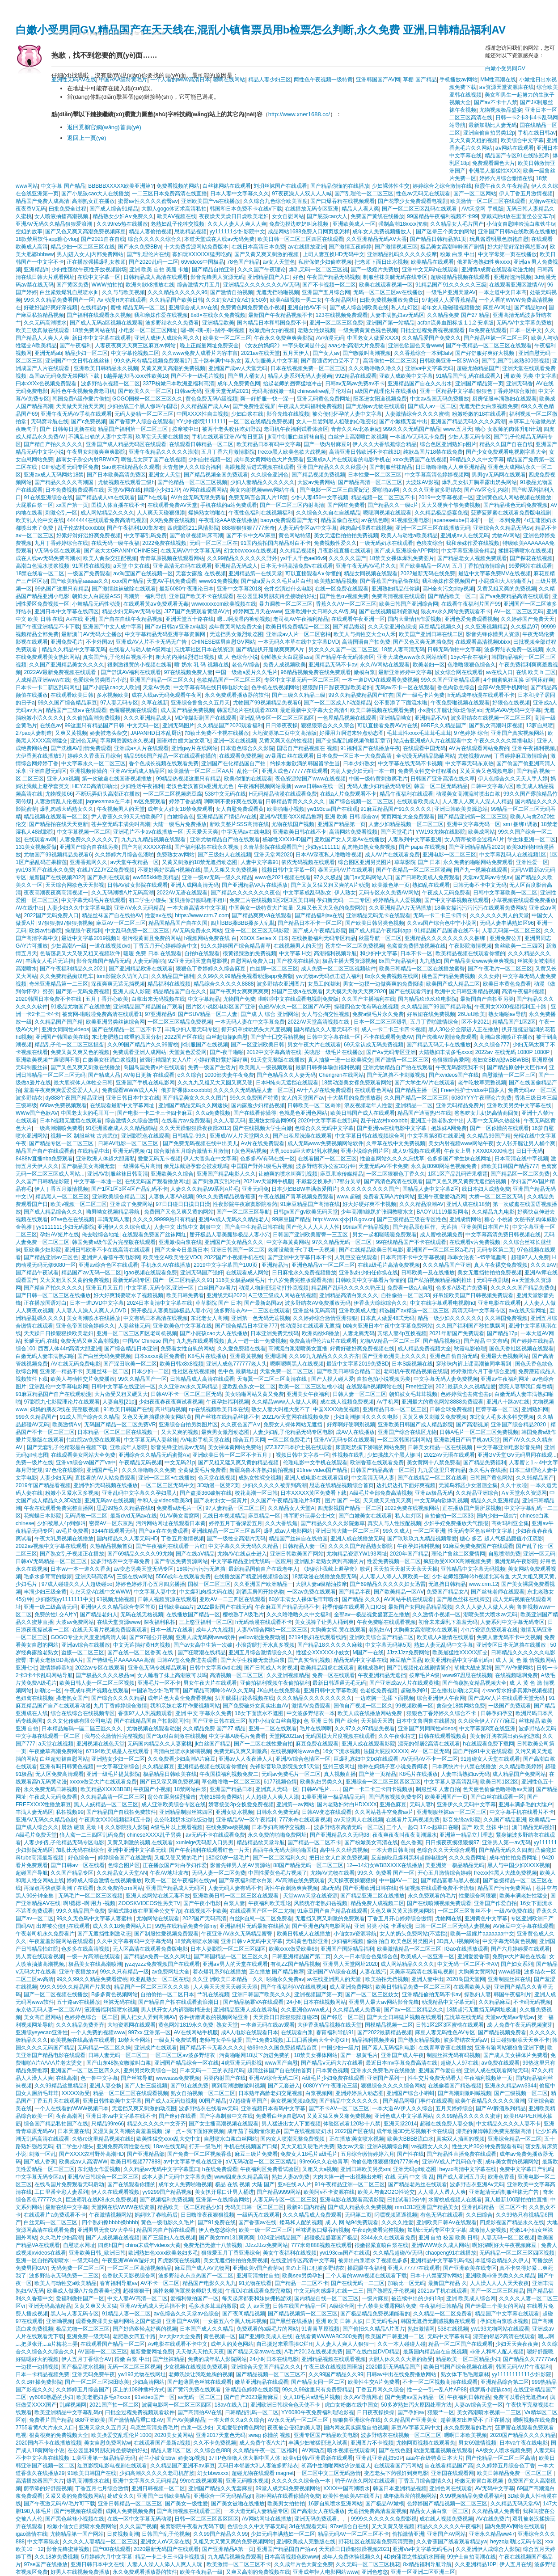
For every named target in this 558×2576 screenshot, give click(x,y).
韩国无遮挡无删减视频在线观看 (439, 2321)
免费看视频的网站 (177, 186)
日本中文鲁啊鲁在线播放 (425, 1721)
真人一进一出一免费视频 (256, 1341)
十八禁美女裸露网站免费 (386, 2306)
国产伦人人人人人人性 (313, 1227)
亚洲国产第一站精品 (390, 323)
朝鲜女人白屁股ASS (96, 596)
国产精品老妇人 (99, 1614)
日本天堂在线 (74, 2131)
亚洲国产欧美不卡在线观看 (201, 596)
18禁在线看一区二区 (40, 573)
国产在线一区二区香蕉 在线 (141, 1652)
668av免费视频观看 (63, 1105)
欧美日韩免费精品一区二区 (298, 627)
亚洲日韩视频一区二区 (158, 2488)
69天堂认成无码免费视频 (373, 1044)
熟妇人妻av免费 (291, 2177)
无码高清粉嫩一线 (273, 391)
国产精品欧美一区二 (452, 596)
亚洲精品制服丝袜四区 (186, 1812)
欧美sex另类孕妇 (302, 2275)
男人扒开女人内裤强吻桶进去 (176, 2010)
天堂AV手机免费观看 (171, 581)
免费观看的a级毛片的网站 (268, 2329)
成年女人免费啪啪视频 (185, 2184)
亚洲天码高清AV (94, 1576)
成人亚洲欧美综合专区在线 (173, 1804)
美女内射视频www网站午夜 (263, 490)
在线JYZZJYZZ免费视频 (106, 870)
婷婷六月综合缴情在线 (506, 178)
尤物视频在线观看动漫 (153, 1728)
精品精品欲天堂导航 (261, 1842)
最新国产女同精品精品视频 (420, 1607)
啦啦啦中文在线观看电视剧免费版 (298, 999)
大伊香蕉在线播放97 (40, 756)
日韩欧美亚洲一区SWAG (448, 361)
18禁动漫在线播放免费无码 (324, 1576)
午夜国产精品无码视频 (333, 277)
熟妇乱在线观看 (431, 885)
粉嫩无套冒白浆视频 (479, 2481)
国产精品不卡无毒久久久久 (212, 2048)
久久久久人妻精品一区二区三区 (100, 2541)
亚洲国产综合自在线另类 (88, 847)
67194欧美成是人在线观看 (118, 1751)
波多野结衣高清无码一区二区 (349, 1827)
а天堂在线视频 (55, 1744)
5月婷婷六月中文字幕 (106, 2557)
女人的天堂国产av (303, 1098)
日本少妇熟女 (359, 763)
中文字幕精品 (204, 999)
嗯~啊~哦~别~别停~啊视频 (213, 330)
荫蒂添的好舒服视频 (48, 2488)
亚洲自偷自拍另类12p (489, 133)
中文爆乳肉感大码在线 (206, 1592)
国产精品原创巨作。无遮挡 (425, 1227)
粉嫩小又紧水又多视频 (72, 1493)
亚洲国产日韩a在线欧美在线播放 (517, 231)
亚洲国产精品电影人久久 (226, 1174)
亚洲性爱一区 (532, 862)
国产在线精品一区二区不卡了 (127, 1029)
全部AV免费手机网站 (502, 687)
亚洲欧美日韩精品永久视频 (106, 368)
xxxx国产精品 (127, 581)
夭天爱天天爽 (202, 832)
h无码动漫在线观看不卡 (263, 1622)
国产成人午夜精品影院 (319, 931)
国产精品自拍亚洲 (213, 269)
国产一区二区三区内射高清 (292, 505)
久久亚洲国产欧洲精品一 (263, 1584)
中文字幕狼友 (43, 2541)
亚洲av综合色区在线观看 (108, 1265)
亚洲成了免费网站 (131, 1204)
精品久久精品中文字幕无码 (74, 649)
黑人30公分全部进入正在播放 (463, 1029)
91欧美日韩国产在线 (127, 1409)
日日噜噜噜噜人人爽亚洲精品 (450, 467)
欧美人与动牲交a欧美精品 (65, 2283)
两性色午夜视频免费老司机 (83, 391)
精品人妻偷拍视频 (150, 231)
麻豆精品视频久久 (440, 627)
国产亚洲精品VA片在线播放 (254, 885)
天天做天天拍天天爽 (80, 406)
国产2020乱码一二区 (153, 262)
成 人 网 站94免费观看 (351, 2222)
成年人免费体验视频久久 (351, 2557)
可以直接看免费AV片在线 (387, 725)
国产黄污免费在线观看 (194, 2389)
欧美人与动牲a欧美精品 (409, 535)
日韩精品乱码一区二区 (252, 2412)
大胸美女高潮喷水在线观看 (425, 1630)
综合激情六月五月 (198, 285)
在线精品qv (94, 307)
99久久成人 (396, 1531)
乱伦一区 (247, 771)
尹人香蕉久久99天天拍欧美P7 (127, 817)
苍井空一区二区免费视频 (354, 946)
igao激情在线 (31, 2534)
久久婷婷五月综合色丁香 (505, 2465)
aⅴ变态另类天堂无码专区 (144, 1569)
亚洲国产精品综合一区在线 (186, 2063)
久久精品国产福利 (172, 976)
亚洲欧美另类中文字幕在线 (519, 1105)
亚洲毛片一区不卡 (159, 1683)
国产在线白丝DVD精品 (373, 2351)
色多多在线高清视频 (85, 1949)
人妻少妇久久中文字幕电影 (79, 908)
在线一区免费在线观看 (341, 589)
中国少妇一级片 (340, 2048)
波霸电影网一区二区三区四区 (176, 2405)
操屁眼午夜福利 (83, 931)
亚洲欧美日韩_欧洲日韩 (97, 2253)
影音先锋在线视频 (287, 414)
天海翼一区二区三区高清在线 (272, 1379)
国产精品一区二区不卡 (314, 1842)
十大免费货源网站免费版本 (196, 247)
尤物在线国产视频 (292, 824)
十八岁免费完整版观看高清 (300, 1280)
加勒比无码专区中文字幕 (436, 2230)
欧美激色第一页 (391, 885)
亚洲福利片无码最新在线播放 (254, 1926)
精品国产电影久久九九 (209, 2283)
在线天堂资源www (119, 1622)
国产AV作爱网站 (514, 1668)
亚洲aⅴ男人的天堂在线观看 (235, 1964)
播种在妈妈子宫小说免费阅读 (393, 1766)
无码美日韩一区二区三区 (254, 2207)
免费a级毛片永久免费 (378, 1014)
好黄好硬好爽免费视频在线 (362, 1348)
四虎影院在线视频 (178, 2260)
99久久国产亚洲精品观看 (450, 680)
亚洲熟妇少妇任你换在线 (368, 1272)
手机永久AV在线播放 (165, 1265)
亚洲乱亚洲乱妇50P (379, 2458)
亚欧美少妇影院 (42, 1250)
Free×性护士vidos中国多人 (473, 1090)
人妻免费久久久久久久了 (88, 839)
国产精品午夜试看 (37, 1272)
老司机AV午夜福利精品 (300, 619)
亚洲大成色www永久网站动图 (412, 657)
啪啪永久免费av (285, 1979)
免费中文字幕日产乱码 (526, 2169)
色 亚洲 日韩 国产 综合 (331, 1721)
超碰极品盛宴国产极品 (331, 2238)
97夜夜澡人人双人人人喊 (301, 193)
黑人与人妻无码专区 (75, 2313)
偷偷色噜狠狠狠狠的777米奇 (385, 2162)
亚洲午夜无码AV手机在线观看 (76, 414)
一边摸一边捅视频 (37, 2367)
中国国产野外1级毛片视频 (262, 1166)
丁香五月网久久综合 (380, 2389)
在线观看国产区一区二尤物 (262, 1911)
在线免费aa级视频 (227, 1827)
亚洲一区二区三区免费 (336, 323)
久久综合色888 (212, 2450)
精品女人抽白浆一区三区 (439, 2511)
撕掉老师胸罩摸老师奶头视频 (188, 2291)
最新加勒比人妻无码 (493, 125)
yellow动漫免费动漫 (262, 1637)
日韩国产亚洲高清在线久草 (442, 779)
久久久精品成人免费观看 (312, 2215)
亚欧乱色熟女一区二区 (249, 1386)
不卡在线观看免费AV (388, 1037)
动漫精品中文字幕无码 (448, 2002)
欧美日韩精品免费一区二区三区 (413, 1987)
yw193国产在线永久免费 (45, 870)
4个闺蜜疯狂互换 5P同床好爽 (518, 680)
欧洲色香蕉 (501, 2177)
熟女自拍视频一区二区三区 (203, 2093)
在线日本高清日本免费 (258, 247)
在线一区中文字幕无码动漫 (139, 2519)
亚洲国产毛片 (102, 1470)
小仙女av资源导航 (355, 1934)
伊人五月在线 (515, 2564)
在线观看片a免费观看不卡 (55, 2215)
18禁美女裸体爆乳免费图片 (401, 558)
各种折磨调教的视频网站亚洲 (214, 2017)
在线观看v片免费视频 (474, 1242)
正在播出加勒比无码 (455, 1690)
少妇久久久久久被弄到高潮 (274, 1485)
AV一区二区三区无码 (518, 611)
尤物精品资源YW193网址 (356, 1554)
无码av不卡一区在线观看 (405, 687)
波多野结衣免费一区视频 (513, 649)
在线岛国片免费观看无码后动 (69, 2184)
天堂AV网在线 (124, 490)
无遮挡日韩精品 (447, 1584)
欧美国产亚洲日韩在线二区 (431, 634)
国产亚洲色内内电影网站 (321, 1926)
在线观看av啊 (40, 839)
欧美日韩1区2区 (499, 1782)
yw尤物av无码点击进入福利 (329, 976)
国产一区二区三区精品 (497, 2291)
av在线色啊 (375, 520)
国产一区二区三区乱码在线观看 (420, 209)
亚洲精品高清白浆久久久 (348, 1295)
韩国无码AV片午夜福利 (523, 2367)
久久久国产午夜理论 (261, 269)
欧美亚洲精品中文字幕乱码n (458, 1660)
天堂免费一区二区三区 (286, 1371)
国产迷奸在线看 (177, 2116)
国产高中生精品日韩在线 (253, 1227)
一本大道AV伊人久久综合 (402, 2108)
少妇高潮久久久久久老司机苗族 (156, 2473)
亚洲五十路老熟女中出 (437, 1120)
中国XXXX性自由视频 (202, 414)
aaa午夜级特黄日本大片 (434, 2458)
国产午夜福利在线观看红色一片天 (209, 1850)
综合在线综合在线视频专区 (83, 1713)
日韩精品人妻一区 (304, 1546)
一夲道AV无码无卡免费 (417, 437)
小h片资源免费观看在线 (489, 1630)
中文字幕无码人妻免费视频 (446, 1379)
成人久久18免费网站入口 (122, 1926)
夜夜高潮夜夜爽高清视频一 (56, 893)
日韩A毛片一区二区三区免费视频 (479, 1432)
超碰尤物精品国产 (478, 368)
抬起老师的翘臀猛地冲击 (292, 383)
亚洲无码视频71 (132, 1151)
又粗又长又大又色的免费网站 (331, 908)
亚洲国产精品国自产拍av (286, 2549)
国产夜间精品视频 (243, 2313)
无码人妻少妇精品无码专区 (379, 786)
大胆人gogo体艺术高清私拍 (174, 209)
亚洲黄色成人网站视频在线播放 (513, 497)
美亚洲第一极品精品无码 (454, 1865)
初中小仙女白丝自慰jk (275, 1721)
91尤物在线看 (255, 2283)
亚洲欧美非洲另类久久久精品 (500, 2275)
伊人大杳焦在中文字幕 (210, 1158)
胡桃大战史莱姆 (473, 1668)
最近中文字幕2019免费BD (357, 1364)
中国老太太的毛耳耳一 (87, 1113)
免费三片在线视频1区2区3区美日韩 (271, 900)
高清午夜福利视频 (523, 991)
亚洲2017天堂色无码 (220, 2435)
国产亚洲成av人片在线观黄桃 (404, 1683)
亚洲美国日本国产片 (485, 1227)
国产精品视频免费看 (502, 2032)
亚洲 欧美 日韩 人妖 (339, 2321)
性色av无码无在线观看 (423, 193)
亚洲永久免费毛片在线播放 (383, 2070)
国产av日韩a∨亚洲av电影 (175, 627)
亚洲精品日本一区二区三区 (395, 1409)
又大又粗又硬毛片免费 (307, 2146)
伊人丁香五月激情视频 (526, 193)
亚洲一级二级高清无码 (50, 1607)
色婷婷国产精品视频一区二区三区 (447, 2503)
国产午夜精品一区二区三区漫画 (413, 870)
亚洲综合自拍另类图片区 (188, 1424)
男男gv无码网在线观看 (499, 475)
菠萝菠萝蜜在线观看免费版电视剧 (511, 513)
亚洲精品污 (275, 1265)
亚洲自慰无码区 (48, 771)
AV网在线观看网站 (205, 490)
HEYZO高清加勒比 (94, 786)
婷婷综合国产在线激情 (125, 1858)
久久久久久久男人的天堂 (499, 915)
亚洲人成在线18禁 (468, 1204)
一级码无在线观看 (258, 2215)
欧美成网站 (481, 832)
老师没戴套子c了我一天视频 (302, 1250)
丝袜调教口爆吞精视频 (322, 2230)
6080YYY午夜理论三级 (330, 2086)
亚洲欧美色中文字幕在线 (182, 1326)
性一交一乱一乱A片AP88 (436, 2389)
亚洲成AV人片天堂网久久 (240, 1136)
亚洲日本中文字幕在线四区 (66, 611)
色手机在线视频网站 (275, 687)
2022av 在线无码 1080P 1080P (513, 1052)
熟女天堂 (227, 2025)
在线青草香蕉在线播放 (445, 2048)
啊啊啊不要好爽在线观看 (233, 801)
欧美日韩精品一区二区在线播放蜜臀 (422, 968)
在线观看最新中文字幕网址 (123, 1105)
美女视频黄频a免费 (294, 2101)
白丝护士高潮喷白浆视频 (357, 437)
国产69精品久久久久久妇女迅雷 (387, 1584)
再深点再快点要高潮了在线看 (58, 1888)
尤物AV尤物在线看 (332, 1873)
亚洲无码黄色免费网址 (324, 399)
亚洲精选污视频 (512, 277)
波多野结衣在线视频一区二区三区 (491, 718)
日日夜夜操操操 (375, 2412)
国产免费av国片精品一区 (414, 2397)
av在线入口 (499, 672)
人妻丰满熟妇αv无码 (465, 1774)
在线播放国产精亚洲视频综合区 (251, 1576)
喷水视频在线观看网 (351, 2450)
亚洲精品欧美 (218, 323)
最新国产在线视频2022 (56, 877)
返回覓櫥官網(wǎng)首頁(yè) (104, 127)
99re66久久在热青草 (323, 2162)
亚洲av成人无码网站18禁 (54, 475)
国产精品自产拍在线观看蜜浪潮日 (179, 2002)
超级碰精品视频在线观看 (461, 277)
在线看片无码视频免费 (413, 1820)
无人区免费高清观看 (59, 1774)
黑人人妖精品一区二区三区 (106, 1804)
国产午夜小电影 (202, 1903)
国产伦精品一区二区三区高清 (501, 2458)
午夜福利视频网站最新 (265, 786)
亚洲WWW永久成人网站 (440, 2245)
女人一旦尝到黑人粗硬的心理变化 (336, 421)
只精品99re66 (107, 2124)
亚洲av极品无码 (434, 1493)
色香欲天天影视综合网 (129, 2275)
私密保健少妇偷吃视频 (325, 262)
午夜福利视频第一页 (488, 2078)
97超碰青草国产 (248, 2101)
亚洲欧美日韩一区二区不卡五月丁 (232, 1455)
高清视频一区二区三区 (236, 1675)
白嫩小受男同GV (505, 68)
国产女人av (326, 353)
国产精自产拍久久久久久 (53, 444)
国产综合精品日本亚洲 (131, 1348)
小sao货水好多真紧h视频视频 (517, 1690)
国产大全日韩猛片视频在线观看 (404, 2017)
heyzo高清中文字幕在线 (467, 2169)
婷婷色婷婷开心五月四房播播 (150, 1584)
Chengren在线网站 (341, 1075)
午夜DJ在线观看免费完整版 (258, 2291)
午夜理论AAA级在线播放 (228, 520)
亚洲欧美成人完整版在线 (305, 2541)
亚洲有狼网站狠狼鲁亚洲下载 (510, 2048)
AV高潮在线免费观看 (300, 1880)
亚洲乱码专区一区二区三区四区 (276, 718)
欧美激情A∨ (66, 1424)
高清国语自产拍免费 (366, 642)
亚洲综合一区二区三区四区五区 (383, 1782)
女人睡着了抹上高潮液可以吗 (172, 1675)
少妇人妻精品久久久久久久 (262, 482)
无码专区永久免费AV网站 (389, 893)
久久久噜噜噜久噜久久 (375, 368)
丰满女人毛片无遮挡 (49, 961)
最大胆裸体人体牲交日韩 (83, 1082)
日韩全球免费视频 (451, 1409)
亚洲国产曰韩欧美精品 (163, 2496)
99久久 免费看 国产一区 (385, 1873)
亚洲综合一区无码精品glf (223, 2496)
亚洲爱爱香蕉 (473, 1956)
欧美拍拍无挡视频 (386, 1979)
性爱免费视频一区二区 (394, 1561)
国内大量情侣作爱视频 (414, 619)
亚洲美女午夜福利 (308, 1394)
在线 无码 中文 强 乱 (409, 2177)
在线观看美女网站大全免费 (83, 1455)
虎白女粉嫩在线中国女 (351, 2405)
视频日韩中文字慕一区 (288, 870)
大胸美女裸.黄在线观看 (337, 1630)
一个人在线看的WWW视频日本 (71, 2108)
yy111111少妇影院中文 (237, 231)
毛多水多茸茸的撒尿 (48, 1576)
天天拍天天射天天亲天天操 (405, 1569)
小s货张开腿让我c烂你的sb (450, 710)
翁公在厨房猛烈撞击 (172, 1797)
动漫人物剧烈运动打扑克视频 (274, 1288)
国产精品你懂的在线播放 (339, 186)
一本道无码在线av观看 (268, 2025)
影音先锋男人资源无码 (217, 277)
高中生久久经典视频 (344, 1850)
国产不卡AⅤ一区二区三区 (339, 2108)
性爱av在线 (158, 915)
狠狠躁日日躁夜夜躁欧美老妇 (337, 687)
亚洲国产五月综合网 (326, 292)
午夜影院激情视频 (470, 946)
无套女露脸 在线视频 (200, 573)
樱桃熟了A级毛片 (243, 1614)
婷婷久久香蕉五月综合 (94, 756)
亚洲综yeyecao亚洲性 (42, 2032)
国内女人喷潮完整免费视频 (293, 2139)
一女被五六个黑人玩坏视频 (235, 2321)
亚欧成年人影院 (129, 1447)
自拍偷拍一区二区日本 (167, 1994)
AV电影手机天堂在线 (205, 1440)
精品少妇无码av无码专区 (131, 611)
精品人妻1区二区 (171, 2450)
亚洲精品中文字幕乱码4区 (441, 2260)
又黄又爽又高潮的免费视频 (173, 368)
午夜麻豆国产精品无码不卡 (287, 1607)
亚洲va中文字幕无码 (429, 368)
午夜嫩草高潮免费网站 (56, 1751)
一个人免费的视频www (98, 2032)
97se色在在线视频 (72, 1219)
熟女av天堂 (350, 2146)
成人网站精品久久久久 (107, 513)
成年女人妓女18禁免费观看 (180, 809)
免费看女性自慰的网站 (187, 1348)
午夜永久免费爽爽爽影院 (283, 338)
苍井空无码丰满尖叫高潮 (120, 824)
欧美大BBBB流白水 (410, 2139)
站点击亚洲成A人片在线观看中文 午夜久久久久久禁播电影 (463, 741)
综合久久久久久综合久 (155, 239)
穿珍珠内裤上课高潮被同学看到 (474, 1364)
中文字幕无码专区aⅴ (40, 2177)
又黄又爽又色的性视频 (286, 741)
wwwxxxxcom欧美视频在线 (223, 604)
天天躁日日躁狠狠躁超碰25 (285, 2017)
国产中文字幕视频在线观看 (456, 900)
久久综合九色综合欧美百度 (275, 201)
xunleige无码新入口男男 (205, 1842)
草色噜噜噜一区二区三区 (231, 1782)
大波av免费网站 (316, 482)
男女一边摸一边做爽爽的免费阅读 (383, 984)
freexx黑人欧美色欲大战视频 (292, 452)
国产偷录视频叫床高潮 (196, 535)
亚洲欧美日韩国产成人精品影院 (415, 1424)
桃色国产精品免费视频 (448, 976)
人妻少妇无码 (56, 1478)
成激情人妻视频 (488, 2230)
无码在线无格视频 (141, 1614)
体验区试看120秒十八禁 (351, 2124)
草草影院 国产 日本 (417, 862)
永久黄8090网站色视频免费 (444, 1166)
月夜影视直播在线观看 (344, 551)
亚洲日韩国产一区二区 (238, 1250)
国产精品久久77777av (529, 2359)
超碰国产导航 (32, 1873)
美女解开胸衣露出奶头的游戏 (505, 1736)
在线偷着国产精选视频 (455, 2086)
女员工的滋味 (324, 984)
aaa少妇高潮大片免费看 (356, 345)
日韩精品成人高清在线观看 (155, 277)
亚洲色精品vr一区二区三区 (323, 1265)
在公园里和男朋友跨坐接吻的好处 (277, 596)
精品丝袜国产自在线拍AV (112, 915)
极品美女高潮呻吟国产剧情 (452, 247)
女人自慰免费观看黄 (240, 809)
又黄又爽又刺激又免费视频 (434, 1417)
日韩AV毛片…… (320, 1789)
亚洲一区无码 (539, 1554)
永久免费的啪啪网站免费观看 (478, 862)
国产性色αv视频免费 (344, 596)
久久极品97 (524, 627)
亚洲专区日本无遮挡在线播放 (511, 1645)
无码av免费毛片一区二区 (291, 1774)
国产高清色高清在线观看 (393, 1181)
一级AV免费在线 (513, 1911)
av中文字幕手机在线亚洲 (193, 2162)
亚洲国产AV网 (182, 2321)
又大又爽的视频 (180, 1432)
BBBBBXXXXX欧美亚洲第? (121, 186)
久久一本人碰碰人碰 (401, 2344)
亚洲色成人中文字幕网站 (403, 2116)
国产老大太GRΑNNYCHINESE (121, 551)
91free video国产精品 (321, 1470)
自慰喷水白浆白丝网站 (231, 2139)
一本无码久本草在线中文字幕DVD (298, 642)
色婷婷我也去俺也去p (466, 1394)
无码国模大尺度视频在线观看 (340, 1736)
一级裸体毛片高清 (139, 1166)
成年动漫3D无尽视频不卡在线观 (414, 2131)
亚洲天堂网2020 (273, 855)
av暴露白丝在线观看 (289, 756)
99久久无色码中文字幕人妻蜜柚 (95, 1918)
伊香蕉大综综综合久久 (380, 1303)
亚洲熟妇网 (534, 1409)
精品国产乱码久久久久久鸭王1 (347, 1288)
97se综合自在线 (349, 2526)
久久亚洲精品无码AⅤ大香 (376, 239)
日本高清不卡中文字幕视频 (412, 1257)
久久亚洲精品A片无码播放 (400, 908)
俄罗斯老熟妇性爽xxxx (484, 262)
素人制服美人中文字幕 (271, 361)
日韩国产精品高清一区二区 (383, 1470)
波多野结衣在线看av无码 (208, 2108)
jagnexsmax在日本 (108, 801)
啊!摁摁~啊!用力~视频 (89, 1903)
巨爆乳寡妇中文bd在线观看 (366, 1759)
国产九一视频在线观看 (480, 870)
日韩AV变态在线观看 (326, 1812)
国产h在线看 (153, 497)
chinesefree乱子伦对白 (324, 391)
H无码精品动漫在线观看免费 (283, 794)
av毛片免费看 (72, 1531)
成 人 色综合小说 (237, 657)
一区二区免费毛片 (289, 1440)
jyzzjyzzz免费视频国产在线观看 (162, 1964)
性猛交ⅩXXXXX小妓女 (323, 1652)
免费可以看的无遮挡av (520, 2397)
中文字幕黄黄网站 (287, 1242)
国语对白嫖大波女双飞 (183, 741)
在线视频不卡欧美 (205, 1911)
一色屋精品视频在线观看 (346, 718)
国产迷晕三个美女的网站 (445, 231)
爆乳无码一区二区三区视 (318, 269)
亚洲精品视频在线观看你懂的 (212, 1766)
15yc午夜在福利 (470, 657)
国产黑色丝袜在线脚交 (463, 1599)
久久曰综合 (479, 2215)
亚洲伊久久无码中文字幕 (466, 1804)
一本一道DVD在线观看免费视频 (380, 680)
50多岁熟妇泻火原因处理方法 (416, 2405)
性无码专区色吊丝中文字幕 (480, 1531)
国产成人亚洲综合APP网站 (406, 551)
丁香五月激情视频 (182, 1538)
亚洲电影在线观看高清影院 (352, 2200)
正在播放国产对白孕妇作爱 (175, 1865)
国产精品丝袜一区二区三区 (496, 338)
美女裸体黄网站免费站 (235, 1447)
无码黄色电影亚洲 (307, 1941)
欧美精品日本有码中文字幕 (269, 444)
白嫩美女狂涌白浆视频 (109, 1060)
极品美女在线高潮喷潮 (95, 1964)
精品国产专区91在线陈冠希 (517, 155)
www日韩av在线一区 (319, 786)
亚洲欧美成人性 (357, 1310)
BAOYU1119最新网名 (443, 1212)
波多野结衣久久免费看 (172, 323)
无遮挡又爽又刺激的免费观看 (330, 1918)
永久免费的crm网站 (120, 1888)
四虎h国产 (110, 2245)
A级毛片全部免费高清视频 (381, 1493)
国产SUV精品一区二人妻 (207, 1014)
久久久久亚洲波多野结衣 (431, 490)
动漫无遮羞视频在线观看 (443, 2450)
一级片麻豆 (375, 2298)
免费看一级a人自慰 (410, 1288)
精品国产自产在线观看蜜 (45, 1151)
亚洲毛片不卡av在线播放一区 (148, 832)
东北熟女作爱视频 (98, 2169)
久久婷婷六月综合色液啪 (124, 855)
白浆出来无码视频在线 (158, 999)
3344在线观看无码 (114, 1531)
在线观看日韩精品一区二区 (201, 444)
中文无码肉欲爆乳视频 (441, 1500)
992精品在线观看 (355, 376)
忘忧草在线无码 (463, 2017)
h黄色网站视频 (249, 1151)
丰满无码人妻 (113, 1219)
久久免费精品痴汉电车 (66, 976)
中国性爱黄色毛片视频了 (277, 1873)
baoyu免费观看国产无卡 (289, 520)
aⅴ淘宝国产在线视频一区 (143, 573)
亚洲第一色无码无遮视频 (260, 1318)
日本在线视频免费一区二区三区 (308, 368)
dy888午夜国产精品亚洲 (74, 1098)
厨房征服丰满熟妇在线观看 (504, 399)
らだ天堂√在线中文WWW (100, 1592)
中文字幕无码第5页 (388, 1645)
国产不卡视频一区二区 (329, 285)
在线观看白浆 (297, 2032)
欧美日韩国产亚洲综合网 (408, 604)
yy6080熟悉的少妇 (51, 2397)
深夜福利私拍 (160, 1622)
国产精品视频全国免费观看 (216, 475)
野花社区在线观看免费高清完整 (376, 2541)
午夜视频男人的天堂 (121, 809)
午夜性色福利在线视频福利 (260, 513)
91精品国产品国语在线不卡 (446, 931)
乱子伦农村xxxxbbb (81, 528)
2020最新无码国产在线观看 (166, 2549)
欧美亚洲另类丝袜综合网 (115, 1022)
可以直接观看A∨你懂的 (313, 573)
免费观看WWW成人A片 (130, 1090)
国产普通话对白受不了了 (330, 361)
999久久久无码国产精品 (411, 429)
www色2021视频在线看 (283, 877)
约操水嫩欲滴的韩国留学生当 (305, 763)
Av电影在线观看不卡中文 (178, 2344)
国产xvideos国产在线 (454, 1075)
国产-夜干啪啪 (227, 1052)
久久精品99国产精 (488, 1136)
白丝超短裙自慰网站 (64, 1759)
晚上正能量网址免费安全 (209, 345)
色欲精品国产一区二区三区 (229, 680)
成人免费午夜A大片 (262, 2443)
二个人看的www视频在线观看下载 (366, 2275)
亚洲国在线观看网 (452, 2473)
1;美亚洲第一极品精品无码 (333, 1797)
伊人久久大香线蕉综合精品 (384, 444)
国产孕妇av (411, 2412)
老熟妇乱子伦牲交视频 (177, 224)
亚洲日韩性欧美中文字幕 (112, 2101)
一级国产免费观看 (89, 573)
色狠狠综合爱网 (450, 1060)
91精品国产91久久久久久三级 (450, 285)
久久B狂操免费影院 (39, 2382)
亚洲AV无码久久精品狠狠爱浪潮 (54, 224)
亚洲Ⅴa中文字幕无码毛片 (423, 2549)
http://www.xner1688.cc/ (299, 114)
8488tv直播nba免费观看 (44, 1158)
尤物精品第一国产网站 (77, 2534)
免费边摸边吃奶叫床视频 (299, 224)
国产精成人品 (104, 1075)
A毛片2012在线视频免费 (313, 2351)
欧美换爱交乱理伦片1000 (121, 2435)
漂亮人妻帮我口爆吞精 (525, 1386)
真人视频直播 (340, 1774)
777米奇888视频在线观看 (321, 2245)
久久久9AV (543, 1265)
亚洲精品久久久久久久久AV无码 (261, 285)
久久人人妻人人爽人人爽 (236, 224)
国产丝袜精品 (168, 2359)
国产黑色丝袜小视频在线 (74, 2519)
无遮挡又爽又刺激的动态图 (144, 2108)
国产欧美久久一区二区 (145, 391)
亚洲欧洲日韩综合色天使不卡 (285, 2405)
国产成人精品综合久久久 (53, 1212)
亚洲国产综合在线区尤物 (407, 1432)
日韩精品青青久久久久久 (296, 801)
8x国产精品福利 (398, 961)
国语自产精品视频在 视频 (307, 748)
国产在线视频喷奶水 (307, 2131)
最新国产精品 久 (447, 2283)
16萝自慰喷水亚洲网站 (335, 2503)
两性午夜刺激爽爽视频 (291, 1888)
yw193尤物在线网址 (142, 2374)
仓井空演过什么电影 (288, 589)
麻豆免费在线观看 (317, 1744)
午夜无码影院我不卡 (459, 1067)
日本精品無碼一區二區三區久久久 (82, 1728)
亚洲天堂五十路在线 (189, 619)
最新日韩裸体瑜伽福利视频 (328, 1067)
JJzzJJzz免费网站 (408, 1652)
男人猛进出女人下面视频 (291, 2124)
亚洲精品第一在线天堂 (255, 573)
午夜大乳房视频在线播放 (63, 1538)
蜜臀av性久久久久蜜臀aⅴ (148, 201)
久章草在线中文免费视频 (395, 1143)
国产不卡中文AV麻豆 (251, 535)
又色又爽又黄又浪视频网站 (402, 1911)
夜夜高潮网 (69, 2116)
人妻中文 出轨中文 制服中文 (187, 1227)
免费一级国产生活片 (212, 1067)
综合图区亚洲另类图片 (365, 862)
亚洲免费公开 (506, 938)
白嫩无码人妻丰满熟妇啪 (45, 1356)
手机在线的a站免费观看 (228, 505)
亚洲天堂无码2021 (227, 391)
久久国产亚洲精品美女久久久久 (66, 665)
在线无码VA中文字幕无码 (191, 551)
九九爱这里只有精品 (442, 1470)
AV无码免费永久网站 (197, 931)
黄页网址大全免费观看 (408, 817)
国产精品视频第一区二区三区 (303, 2313)
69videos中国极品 (202, 262)
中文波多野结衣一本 (311, 1713)
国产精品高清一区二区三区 (370, 482)
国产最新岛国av (263, 1303)
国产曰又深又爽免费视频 (169, 1782)
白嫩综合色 (180, 817)
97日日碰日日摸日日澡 (183, 1204)
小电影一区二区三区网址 (148, 330)
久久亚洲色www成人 (305, 2010)
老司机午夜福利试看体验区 (296, 429)
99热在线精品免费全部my (185, 1926)
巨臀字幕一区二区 (497, 1409)
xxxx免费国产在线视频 (420, 459)
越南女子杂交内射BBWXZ (87, 459)
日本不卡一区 (416, 953)
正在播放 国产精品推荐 (276, 1972)
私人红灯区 (404, 307)
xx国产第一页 (72, 505)
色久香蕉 (411, 1842)
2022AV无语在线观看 (181, 893)
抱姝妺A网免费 (449, 1128)
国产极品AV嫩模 (384, 2503)
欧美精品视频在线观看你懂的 (470, 953)
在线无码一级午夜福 (115, 543)
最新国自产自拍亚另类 (487, 999)
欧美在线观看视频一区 (386, 285)
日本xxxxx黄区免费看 (159, 1356)
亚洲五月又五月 (104, 1288)
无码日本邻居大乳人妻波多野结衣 (258, 2465)
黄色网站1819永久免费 (185, 2025)
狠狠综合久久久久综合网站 (393, 2086)
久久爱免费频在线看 (241, 1348)
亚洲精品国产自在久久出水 (420, 383)
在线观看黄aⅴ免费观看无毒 (156, 604)
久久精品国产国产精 (58, 1022)
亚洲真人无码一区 (276, 1789)
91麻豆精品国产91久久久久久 (395, 809)
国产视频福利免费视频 (166, 2200)
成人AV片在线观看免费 (392, 855)
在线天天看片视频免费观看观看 (109, 1630)
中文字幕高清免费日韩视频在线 (503, 1234)
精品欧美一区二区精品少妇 (189, 2207)
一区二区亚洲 (429, 1531)
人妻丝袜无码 (134, 1326)
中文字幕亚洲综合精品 (468, 551)
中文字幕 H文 (295, 953)
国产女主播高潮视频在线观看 (223, 2124)
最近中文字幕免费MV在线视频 (494, 573)
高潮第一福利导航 (144, 596)
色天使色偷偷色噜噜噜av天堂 (498, 1789)
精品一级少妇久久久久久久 (450, 1318)
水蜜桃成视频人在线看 (455, 2200)
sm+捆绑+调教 (520, 824)
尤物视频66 (58, 794)
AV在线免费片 (492, 2519)
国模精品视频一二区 (389, 2025)
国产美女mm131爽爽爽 (226, 2238)
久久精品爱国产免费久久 (431, 338)
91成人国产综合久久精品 (89, 1417)
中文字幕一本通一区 (98, 1181)
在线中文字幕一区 (98, 277)
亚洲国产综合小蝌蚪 (410, 2093)
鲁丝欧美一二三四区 (519, 946)
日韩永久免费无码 (277, 1812)
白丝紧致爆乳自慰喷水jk (69, 292)
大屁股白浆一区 (34, 505)
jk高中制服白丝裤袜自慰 (296, 437)
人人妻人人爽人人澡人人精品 (477, 801)
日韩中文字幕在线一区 (333, 1037)
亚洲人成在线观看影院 (368, 1744)
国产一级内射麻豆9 (327, 444)
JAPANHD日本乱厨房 (156, 733)
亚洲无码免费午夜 (93, 2374)
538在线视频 (453, 2329)
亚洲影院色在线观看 (145, 1136)
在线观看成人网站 (247, 1272)
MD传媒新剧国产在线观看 (205, 718)
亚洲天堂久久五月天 (103, 2427)
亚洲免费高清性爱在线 (123, 2146)
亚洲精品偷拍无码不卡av (431, 1994)
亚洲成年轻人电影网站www (325, 2572)
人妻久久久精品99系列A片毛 (204, 1189)
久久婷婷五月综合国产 (83, 2389)
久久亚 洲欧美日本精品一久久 (227, 1979)
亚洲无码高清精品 (49, 2306)
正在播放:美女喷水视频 (356, 2139)
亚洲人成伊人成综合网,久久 (167, 338)
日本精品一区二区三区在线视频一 (117, 1432)
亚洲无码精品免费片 (460, 1105)
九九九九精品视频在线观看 (154, 839)
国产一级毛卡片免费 (420, 695)
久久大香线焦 (281, 1523)
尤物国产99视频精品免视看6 (267, 703)
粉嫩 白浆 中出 (457, 254)
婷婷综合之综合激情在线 (442, 186)
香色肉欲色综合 (456, 687)
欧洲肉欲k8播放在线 (150, 285)
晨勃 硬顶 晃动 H (81, 1827)
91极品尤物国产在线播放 (80, 1006)
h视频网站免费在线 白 (210, 938)
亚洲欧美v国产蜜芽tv (257, 2268)
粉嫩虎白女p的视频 (272, 330)
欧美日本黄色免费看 (507, 984)
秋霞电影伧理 (470, 1348)
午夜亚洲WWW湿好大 (128, 2260)
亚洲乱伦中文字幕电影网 (58, 1386)
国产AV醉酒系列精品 (500, 2108)
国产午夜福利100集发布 (135, 528)
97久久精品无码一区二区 (342, 1242)
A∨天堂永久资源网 (524, 1493)
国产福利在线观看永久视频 (99, 315)
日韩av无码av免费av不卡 (355, 383)
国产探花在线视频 (531, 558)
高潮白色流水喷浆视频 (42, 566)
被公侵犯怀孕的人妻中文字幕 (347, 414)
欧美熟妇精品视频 (335, 581)
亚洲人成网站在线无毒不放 (158, 1896)
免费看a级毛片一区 (179, 1508)
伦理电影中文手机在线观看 (315, 1462)
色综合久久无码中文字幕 (324, 1128)
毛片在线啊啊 (316, 1728)
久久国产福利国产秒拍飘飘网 (471, 1326)
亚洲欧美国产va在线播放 (211, 201)
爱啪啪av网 (385, 490)
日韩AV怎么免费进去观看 (187, 1660)
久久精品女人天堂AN (122, 1873)
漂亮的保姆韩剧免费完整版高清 (494, 2131)
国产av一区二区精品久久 (414, 2010)
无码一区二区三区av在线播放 (388, 292)
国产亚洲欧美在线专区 (470, 2268)
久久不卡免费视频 (214, 2443)
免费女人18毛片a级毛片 (309, 2154)
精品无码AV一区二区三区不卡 (353, 2534)
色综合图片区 (124, 1865)
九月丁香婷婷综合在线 (61, 543)
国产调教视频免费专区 (395, 1797)
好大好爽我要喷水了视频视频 (128, 1295)
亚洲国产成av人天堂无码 (238, 368)
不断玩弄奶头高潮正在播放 (108, 794)
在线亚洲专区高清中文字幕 (303, 2260)
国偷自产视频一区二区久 (363, 1706)
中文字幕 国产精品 (63, 186)
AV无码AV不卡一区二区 (429, 1759)
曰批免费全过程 (67, 209)
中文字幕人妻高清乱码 (451, 1782)
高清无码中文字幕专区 (479, 1310)
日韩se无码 (188, 391)
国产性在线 (410, 2154)
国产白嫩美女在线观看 (365, 1516)
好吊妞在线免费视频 (431, 1014)
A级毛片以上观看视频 (177, 1827)
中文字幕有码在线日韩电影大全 (211, 687)
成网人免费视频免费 (130, 2511)
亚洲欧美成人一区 (354, 224)
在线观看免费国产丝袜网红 (154, 1234)
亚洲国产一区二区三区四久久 (85, 2070)
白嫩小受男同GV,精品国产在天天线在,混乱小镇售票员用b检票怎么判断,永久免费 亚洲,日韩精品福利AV (261, 30)
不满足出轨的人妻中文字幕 (100, 437)
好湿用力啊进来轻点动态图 (351, 733)
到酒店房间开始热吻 (260, 1592)
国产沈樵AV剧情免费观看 (81, 748)
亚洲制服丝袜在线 (509, 1979)
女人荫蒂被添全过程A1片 (474, 839)
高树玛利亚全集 (510, 1523)
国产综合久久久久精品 (118, 1698)
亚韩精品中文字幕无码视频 (473, 1569)
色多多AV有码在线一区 (267, 1158)
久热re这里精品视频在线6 (102, 2139)
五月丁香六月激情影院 (228, 452)
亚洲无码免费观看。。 (321, 2519)
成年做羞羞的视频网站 (410, 2496)
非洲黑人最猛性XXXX (494, 171)
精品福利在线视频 (169, 984)
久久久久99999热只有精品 (163, 1219)
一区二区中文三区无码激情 (328, 2473)
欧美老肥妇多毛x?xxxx (104, 2397)
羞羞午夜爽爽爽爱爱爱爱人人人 (61, 1090)
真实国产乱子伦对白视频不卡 (117, 657)
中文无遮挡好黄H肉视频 (142, 1645)
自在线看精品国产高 (449, 2465)
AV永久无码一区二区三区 (299, 2420)
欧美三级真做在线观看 (42, 330)
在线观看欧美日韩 (72, 695)
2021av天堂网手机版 (268, 1181)
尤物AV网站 (506, 535)
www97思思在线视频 (467, 1675)
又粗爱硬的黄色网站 (240, 2427)
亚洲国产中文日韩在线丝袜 (78, 361)
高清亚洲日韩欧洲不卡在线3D (364, 452)
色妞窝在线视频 (34, 1698)
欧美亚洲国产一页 (446, 1797)
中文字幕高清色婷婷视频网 (437, 475)
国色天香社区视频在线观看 (521, 1348)
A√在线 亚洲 (80, 619)
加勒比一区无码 (406, 2283)
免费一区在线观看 (333, 1675)
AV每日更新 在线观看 (148, 1075)
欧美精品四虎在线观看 (327, 1668)
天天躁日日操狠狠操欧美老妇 (58, 1333)
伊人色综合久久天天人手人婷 (513, 779)
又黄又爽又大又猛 (95, 2306)
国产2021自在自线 (103, 239)
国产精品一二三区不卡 (301, 2283)
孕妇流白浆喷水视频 (504, 2321)
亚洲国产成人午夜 (402, 2055)
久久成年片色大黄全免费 (303, 2564)
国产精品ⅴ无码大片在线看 (332, 2063)
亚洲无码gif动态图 (414, 2169)
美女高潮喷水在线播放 (93, 1318)
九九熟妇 (430, 961)
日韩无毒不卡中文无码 (480, 885)
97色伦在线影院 (64, 1470)
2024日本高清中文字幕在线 (160, 1303)
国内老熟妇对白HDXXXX (346, 1804)
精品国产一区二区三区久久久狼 (152, 1987)
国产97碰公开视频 (151, 1637)
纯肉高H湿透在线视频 (366, 528)
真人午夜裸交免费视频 (501, 1265)
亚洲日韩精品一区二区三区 (130, 2503)
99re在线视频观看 (201, 2481)
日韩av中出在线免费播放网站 (402, 2374)
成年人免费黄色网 (238, 383)
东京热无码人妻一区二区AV (48, 2010)
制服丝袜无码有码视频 (453, 2055)
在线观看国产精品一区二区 (112, 2344)
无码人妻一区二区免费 (218, 1873)
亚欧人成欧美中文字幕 (406, 376)
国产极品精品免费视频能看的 (375, 2313)
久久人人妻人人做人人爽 (484, 1607)
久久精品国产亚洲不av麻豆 (182, 2465)
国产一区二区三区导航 (243, 1212)
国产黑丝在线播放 (291, 2321)
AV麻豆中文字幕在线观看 (523, 1926)
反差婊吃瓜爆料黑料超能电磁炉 (408, 1858)
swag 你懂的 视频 (269, 2435)
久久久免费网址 (467, 1858)
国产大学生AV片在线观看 (424, 1082)
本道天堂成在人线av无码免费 (219, 239)
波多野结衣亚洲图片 (281, 984)
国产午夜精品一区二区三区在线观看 (489, 345)
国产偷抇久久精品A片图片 (373, 2329)
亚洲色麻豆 (393, 1804)
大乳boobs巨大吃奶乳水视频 (304, 1151)
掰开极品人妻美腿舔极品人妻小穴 (230, 1234)
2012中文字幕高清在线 (273, 1052)
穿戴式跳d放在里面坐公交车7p (517, 216)
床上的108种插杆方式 (139, 2389)
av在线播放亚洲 (307, 247)
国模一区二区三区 (209, 1584)
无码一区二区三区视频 (134, 2367)
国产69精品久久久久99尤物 (140, 1554)
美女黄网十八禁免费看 (434, 1462)
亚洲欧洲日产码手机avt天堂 (467, 1440)
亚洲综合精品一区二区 (514, 2139)
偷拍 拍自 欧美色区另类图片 (400, 1941)
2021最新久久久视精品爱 (465, 1386)
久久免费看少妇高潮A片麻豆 (182, 1759)
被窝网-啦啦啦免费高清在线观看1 (102, 1014)
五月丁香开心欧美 (106, 999)
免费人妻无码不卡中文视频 (509, 1637)
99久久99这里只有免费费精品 (317, 2389)
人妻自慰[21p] (119, 1402)
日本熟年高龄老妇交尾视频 (270, 2093)
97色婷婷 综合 (471, 733)
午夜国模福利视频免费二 (228, 1774)
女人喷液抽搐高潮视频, (61, 216)
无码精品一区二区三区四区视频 (516, 2253)
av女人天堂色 (278, 262)
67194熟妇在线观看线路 (317, 1637)
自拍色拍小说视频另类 (383, 1379)
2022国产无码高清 (204, 1918)
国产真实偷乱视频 (308, 1660)
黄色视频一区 (219, 2336)
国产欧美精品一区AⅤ (424, 566)
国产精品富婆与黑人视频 (450, 1880)
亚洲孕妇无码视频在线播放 (105, 1485)
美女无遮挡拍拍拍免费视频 (346, 535)
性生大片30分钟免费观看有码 (487, 2146)
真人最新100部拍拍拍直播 (516, 2200)
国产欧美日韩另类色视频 (374, 923)
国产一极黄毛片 (359, 2055)
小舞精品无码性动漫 (96, 604)
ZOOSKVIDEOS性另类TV (149, 1903)
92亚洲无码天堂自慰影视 (198, 961)
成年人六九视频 (214, 1630)
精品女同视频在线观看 (370, 573)
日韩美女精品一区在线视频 (440, 1447)
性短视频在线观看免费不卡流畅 (436, 1888)
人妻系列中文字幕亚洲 (414, 839)
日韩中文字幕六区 (492, 786)
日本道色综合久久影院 (247, 748)
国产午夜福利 (75, 345)
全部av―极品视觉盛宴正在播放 (372, 1614)
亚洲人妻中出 (427, 1979)
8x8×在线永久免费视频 (217, 315)
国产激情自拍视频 (231, 292)
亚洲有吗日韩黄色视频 (66, 1766)
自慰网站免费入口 (252, 961)
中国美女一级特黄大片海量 (261, 908)
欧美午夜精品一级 (201, 2572)
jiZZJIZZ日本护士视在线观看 (298, 1447)
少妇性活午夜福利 (141, 786)
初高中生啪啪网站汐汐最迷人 (336, 2465)
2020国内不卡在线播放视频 (48, 2443)
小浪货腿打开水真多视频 (265, 1645)
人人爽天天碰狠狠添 (161, 513)
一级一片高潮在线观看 (93, 1956)
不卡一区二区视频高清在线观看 (440, 2382)
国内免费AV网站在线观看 (515, 2526)
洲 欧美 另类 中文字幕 (530, 376)
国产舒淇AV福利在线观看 (131, 672)
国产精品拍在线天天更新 (58, 824)
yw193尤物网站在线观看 (500, 2329)
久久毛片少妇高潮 (61, 2238)
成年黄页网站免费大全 (235, 627)
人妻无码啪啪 (149, 961)
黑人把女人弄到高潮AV (148, 2017)
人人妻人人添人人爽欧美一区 (394, 1576)
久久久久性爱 (397, 2222)
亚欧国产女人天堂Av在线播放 (349, 839)
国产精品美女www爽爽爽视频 (479, 961)
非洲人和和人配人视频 (497, 2351)
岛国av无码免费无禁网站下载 (65, 376)
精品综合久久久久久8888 (224, 984)
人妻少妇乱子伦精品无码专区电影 (293, 1432)
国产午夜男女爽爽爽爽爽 (239, 991)
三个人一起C (401, 1827)
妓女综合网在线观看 (459, 672)
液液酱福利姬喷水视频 (111, 2010)
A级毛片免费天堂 (36, 1835)
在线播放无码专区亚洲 (311, 209)
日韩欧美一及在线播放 (428, 1272)
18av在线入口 (231, 2405)
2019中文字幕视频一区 (445, 497)
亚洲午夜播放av (78, 1972)
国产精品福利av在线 (319, 915)
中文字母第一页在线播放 (507, 254)
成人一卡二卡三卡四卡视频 (393, 1029)
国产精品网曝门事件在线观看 (417, 2101)
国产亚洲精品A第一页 (228, 2549)
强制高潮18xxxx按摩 (402, 224)
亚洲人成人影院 (131, 991)
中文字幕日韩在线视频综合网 (370, 1136)
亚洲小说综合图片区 (365, 1151)
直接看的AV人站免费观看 (105, 1478)
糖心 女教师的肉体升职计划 (508, 429)
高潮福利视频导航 (335, 953)
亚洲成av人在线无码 (464, 535)
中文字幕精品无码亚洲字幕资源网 (166, 634)
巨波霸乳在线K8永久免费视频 (101, 2200)
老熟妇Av (379, 1630)
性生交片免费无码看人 (434, 2078)
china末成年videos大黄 (152, 2245)
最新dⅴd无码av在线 (133, 1516)
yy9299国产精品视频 (167, 2192)
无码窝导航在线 (49, 421)
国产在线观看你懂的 (131, 2184)
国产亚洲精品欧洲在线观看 (141, 968)
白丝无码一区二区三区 (51, 2222)
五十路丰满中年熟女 (217, 361)
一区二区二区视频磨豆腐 (172, 794)
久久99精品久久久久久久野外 (242, 558)
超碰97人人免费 (530, 1257)
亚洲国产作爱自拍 (495, 1903)
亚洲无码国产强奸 (201, 1272)
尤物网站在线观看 (157, 1918)
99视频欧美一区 (414, 1706)
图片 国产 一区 (342, 1500)
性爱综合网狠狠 (477, 1896)
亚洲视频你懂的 (88, 771)
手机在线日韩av (537, 133)
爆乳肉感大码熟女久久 (66, 809)
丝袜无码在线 (119, 2002)
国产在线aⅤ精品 (195, 1554)
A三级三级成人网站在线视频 (283, 1295)
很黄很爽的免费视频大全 (58, 2435)
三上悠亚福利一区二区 (205, 1622)
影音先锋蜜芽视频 (67, 2549)
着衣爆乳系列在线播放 (219, 1972)
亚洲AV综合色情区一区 (302, 1759)
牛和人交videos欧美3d (164, 1500)
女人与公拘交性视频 (325, 1014)
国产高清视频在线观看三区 (188, 2511)
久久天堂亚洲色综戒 (392, 627)
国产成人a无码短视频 (170, 2101)
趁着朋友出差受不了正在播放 (475, 2420)
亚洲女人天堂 (164, 475)
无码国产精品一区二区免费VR (120, 1424)
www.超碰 (348, 1196)
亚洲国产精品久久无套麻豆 (220, 2488)
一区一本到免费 (502, 520)
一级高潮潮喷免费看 (58, 1128)
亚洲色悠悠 (374, 2572)
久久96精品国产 (535, 1478)
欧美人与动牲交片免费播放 (83, 1379)
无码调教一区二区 (85, 1516)
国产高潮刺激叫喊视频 (464, 2093)
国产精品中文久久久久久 (349, 2101)
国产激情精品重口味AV (135, 2420)
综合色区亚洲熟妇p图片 (448, 444)
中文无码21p (180, 1462)
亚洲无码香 (519, 383)
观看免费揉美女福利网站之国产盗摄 (119, 2321)
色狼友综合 (429, 543)
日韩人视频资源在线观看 (167, 1599)
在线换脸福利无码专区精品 (324, 938)
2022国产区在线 (184, 1037)
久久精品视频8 (297, 551)
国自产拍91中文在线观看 (482, 1751)
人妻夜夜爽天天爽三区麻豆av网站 (136, 345)
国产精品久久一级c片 (393, 505)
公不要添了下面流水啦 (400, 703)
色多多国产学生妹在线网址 (459, 1158)
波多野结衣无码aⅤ (466, 2040)
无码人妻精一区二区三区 (143, 414)
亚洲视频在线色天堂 (100, 1744)
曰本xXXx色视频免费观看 (47, 383)
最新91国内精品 (306, 2207)
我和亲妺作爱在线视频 (161, 315)
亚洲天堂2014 (400, 2124)
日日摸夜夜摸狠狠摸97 (452, 1842)
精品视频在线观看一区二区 (56, 817)
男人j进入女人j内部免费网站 (90, 254)
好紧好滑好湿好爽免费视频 (88, 535)
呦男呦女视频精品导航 (113, 1212)
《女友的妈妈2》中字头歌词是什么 (284, 345)
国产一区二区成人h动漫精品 (337, 703)
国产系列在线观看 (108, 877)
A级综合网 (342, 2306)
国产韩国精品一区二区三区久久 (231, 1956)
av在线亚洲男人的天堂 (335, 1979)
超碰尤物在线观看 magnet (263, 2473)
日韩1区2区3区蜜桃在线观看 (450, 2025)
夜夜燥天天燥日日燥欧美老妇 (234, 216)
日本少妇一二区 (150, 1371)
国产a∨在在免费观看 (164, 1531)
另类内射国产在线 (224, 2078)
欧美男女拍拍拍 (286, 2503)
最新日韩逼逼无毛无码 (339, 1683)
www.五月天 (457, 429)
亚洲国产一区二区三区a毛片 (440, 1250)
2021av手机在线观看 (442, 2291)
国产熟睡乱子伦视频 (391, 2291)
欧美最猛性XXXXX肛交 (460, 1652)
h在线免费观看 (219, 2169)
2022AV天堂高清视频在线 (319, 1022)
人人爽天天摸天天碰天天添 (225, 1987)
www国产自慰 (281, 2063)
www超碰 (510, 1972)
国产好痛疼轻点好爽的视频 (145, 2329)
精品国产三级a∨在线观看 (76, 710)
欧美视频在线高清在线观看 (83, 2040)
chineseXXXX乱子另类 (155, 1835)
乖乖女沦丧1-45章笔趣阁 (478, 1257)
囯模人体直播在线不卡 (118, 505)
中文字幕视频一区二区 (83, 832)
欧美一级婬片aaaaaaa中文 (482, 1934)
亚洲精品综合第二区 (505, 2382)
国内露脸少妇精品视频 (258, 1105)
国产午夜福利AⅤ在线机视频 (294, 1987)
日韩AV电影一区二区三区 (129, 1143)
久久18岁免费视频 (56, 2557)
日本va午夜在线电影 (523, 2443)
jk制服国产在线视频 (204, 1044)
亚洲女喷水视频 (234, 1812)
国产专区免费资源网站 (181, 1561)
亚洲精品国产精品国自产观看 (148, 1006)
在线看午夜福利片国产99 (471, 604)
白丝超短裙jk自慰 (227, 1037)
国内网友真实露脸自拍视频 (356, 2427)
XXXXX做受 (75, 2093)
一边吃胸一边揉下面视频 (384, 1698)
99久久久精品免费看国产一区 (59, 300)
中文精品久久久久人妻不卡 (508, 2124)
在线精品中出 (93, 1151)
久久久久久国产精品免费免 (522, 1288)
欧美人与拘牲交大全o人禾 (365, 634)
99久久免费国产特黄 (254, 1098)
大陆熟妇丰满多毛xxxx (445, 1052)
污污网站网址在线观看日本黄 (171, 1523)
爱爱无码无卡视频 (159, 1158)
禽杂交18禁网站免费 (460, 1706)
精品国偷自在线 (339, 520)
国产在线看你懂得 (254, 1113)
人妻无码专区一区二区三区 (285, 2200)
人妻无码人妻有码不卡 (235, 1888)
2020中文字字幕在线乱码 (328, 1120)
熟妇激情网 (421, 2329)
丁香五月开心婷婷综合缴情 (400, 1918)
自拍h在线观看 (202, 953)
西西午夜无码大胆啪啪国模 (285, 1850)
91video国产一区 (155, 2397)
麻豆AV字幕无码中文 (416, 2427)
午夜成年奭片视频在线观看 (96, 1690)
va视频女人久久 (430, 2146)
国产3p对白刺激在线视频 (176, 1736)
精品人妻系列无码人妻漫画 (300, 376)
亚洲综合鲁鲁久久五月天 (200, 703)
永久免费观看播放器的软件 (237, 695)
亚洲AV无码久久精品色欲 (46, 1820)
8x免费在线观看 (488, 330)
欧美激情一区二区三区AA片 (201, 771)
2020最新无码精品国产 (393, 2367)
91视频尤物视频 (116, 1599)
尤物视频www (474, 756)
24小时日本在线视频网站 (316, 2002)
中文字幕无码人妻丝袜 (151, 1440)
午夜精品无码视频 (140, 1462)
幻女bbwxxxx (212, 2473)
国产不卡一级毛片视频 (197, 376)
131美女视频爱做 (36, 847)
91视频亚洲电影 (410, 520)
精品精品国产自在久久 (180, 991)
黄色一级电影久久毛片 (167, 2222)
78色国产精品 (243, 262)
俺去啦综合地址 (100, 1234)
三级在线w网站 (135, 1576)
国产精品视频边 (442, 1341)
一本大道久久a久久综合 (236, 2420)
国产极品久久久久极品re (105, 1675)
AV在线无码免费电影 (75, 1364)
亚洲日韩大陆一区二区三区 (347, 1531)
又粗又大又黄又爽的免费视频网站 (233, 2541)
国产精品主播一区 (416, 1090)
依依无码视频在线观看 (308, 862)
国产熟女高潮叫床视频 (496, 725)
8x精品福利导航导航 (427, 2564)
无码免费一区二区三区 (78, 2268)
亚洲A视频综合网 (387, 2146)
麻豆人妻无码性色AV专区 (445, 2032)
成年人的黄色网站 (232, 2344)
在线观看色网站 (373, 1090)
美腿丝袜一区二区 (107, 1371)
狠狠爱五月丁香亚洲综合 (230, 2253)
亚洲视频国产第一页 (318, 1994)
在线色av (51, 725)
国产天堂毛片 (396, 832)
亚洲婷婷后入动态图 (359, 2093)
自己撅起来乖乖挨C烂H (284, 2344)
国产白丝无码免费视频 (104, 1356)
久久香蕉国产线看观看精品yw (451, 2541)
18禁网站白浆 (190, 1789)
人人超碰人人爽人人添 (272, 1797)
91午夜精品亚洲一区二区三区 (350, 2184)
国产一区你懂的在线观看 (499, 1128)
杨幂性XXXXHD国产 (286, 839)
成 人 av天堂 (255, 2306)
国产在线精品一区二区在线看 (432, 1478)
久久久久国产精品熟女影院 (361, 1546)
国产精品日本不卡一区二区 (310, 923)
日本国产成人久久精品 (206, 2329)
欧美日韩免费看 (185, 1295)
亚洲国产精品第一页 (479, 383)
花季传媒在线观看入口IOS (353, 1607)
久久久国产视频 (138, 2526)
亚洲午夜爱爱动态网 (442, 1196)
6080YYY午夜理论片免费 (481, 1098)
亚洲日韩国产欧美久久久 (261, 1994)
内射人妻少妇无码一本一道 (362, 771)
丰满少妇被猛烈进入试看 (317, 2443)
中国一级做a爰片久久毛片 (247, 672)
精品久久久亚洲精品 (495, 1500)
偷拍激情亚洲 (408, 2534)
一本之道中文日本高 (502, 292)
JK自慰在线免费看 (278, 1690)
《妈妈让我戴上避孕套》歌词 (336, 1569)
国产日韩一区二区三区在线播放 (53, 1295)
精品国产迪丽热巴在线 (424, 1113)
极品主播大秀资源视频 (349, 961)
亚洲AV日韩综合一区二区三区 (103, 2177)
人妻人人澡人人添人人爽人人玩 (165, 2564)
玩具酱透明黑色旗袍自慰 (498, 239)
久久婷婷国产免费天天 (527, 619)
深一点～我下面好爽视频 (194, 2131)
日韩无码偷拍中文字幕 (454, 649)
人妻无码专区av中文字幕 (307, 528)
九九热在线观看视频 (200, 1341)
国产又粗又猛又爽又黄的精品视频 (239, 1462)
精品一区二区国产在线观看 (460, 2344)
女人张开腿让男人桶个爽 (525, 1143)
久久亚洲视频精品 (486, 627)
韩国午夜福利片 (512, 1994)
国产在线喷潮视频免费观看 (439, 1903)
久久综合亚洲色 (269, 475)
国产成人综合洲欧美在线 (359, 307)
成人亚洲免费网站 (351, 1987)
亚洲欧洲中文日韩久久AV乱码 (320, 611)
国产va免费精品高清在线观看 (514, 596)
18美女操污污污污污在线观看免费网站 (480, 908)
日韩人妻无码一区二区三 (117, 2055)
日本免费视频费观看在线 (74, 490)
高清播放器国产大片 (40, 2481)
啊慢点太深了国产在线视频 (153, 459)
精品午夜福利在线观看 (406, 794)
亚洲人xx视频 (63, 779)
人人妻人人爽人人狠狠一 (344, 2344)
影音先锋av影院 (462, 1820)
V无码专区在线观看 (57, 551)
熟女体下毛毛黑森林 (465, 2374)
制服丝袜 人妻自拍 (438, 1789)
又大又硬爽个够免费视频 (450, 505)
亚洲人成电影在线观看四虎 (316, 1478)
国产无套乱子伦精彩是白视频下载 (67, 1447)
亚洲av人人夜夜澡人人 (246, 1759)
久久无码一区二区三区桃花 (368, 2564)
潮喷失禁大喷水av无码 (490, 1614)
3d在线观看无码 (308, 2526)
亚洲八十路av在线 (508, 1402)
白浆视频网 (318, 2093)
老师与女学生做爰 (220, 2040)
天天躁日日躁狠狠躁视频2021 (354, 2549)
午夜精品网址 (341, 300)
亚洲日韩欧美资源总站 (461, 809)
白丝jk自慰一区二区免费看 (260, 1918)
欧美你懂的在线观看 (248, 779)
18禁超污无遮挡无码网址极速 (481, 2010)
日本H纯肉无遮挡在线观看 (287, 1082)
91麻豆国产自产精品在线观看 (332, 1911)
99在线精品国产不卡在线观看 (411, 1242)
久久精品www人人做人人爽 (284, 1402)
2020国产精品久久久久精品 (523, 2435)
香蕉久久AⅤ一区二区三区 (346, 604)
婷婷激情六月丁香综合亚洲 (483, 1371)
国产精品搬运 (349, 627)
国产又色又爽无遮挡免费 (422, 642)
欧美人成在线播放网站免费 (370, 1713)
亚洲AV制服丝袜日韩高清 (117, 1174)
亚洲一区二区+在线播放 (166, 1478)
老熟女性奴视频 (316, 330)
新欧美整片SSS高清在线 (239, 824)
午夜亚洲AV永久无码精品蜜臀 (237, 1934)
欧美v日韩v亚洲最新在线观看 (318, 2458)
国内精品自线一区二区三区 (326, 2298)
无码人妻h (422, 1804)
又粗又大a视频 (320, 2169)
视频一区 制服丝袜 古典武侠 (84, 1136)
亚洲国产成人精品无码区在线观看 (126, 444)
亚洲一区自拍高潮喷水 (42, 2260)
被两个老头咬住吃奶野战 (231, 429)
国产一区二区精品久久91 (182, 1280)
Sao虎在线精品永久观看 (130, 467)
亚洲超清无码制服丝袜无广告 (504, 2192)
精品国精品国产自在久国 (177, 923)
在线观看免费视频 (240, 756)
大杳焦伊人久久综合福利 (191, 467)
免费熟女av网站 (175, 855)
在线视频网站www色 (295, 1751)
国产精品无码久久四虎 (506, 1850)
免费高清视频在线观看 (398, 596)
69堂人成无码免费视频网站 (287, 2488)
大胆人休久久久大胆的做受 (400, 2359)
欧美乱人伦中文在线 (40, 520)
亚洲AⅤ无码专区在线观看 (344, 1440)
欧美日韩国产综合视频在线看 (458, 2367)
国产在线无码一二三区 (358, 2283)
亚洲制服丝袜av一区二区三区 (452, 1812)
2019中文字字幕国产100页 (226, 1265)
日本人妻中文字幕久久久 (239, 193)
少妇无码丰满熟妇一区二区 (283, 2534)
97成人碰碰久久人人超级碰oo (77, 1584)
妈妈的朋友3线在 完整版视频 (65, 1409)
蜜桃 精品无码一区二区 (137, 307)
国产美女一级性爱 (186, 2503)
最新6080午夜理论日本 (186, 589)
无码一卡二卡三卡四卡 (440, 915)
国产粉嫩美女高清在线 (371, 1842)
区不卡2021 (475, 1022)
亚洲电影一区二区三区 (449, 855)
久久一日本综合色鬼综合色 (366, 1956)
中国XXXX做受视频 (336, 1409)
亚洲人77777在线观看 (414, 2268)
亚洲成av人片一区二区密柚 (298, 634)
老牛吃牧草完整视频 (482, 1082)
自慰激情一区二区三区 (509, 1075)
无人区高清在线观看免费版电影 (150, 1949)
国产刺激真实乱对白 (216, 1181)
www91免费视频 (218, 581)
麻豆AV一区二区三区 (121, 923)
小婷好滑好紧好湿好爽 (221, 1060)
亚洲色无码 (83, 741)
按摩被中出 (185, 429)
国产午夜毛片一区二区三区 (500, 968)
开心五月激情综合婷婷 (444, 1873)
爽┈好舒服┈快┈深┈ (267, 399)
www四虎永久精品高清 (241, 2177)
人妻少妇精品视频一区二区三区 (406, 824)
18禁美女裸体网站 (316, 2055)
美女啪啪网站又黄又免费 (254, 1394)
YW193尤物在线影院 (440, 832)
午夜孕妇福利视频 (227, 1402)
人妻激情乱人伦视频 (58, 801)
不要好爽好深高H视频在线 (169, 870)
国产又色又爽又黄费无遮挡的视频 (466, 1181)
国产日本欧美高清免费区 (116, 475)
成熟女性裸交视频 (259, 1478)
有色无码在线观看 (441, 2215)
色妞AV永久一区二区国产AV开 (294, 1006)
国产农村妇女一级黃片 (220, 1500)
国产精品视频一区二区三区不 (271, 2374)
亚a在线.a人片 (295, 2184)
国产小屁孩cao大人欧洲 (111, 687)
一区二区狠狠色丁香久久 (395, 1174)
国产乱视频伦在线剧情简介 (419, 1668)
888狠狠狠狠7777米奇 (248, 528)
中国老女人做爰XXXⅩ (373, 338)
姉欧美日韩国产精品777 (509, 1166)
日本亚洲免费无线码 (274, 1333)
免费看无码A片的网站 (389, 1196)
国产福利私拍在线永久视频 (207, 847)
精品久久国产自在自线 (506, 444)
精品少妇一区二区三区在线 (83, 247)
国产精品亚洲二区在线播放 (372, 1896)
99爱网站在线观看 (530, 566)
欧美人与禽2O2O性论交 (386, 2192)
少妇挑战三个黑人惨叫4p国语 (142, 406)
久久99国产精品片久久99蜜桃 (142, 1044)
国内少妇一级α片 (497, 1516)
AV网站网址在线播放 (267, 2519)
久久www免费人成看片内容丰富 (200, 353)
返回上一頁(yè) (86, 138)
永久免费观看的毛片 (432, 1896)
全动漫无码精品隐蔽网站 (425, 756)
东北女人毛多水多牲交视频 (501, 1417)
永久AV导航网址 (362, 2397)
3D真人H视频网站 (458, 1941)
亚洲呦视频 (59, 2321)
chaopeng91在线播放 (450, 2253)
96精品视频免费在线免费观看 (316, 672)
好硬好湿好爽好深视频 (50, 307)
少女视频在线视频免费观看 (196, 2367)
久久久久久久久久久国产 (369, 1189)
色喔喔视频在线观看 (133, 710)
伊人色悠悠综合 (217, 2230)
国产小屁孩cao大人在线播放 (95, 193)
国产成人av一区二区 (432, 406)
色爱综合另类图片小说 (100, 680)
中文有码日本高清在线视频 (155, 1318)
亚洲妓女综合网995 (272, 1120)
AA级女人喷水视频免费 (503, 2450)
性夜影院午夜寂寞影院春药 (245, 1204)
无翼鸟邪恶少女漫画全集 (468, 1485)
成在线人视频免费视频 (347, 1402)
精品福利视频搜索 (373, 2040)
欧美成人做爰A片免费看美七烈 (83, 2291)
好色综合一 (81, 1858)
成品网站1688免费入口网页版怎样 (309, 231)
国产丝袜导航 (137, 2078)
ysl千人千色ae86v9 (303, 558)
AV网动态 (313, 2450)
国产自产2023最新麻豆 (252, 2397)
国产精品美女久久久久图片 (194, 1098)
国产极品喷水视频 (82, 2367)
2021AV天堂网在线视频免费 (296, 1417)
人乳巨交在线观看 (355, 1257)
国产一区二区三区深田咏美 (97, 2382)
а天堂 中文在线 (131, 566)
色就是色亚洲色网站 (303, 1113)
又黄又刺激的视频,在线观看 (140, 1842)
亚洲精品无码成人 (236, 566)
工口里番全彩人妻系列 (61, 2192)
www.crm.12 (483, 1584)
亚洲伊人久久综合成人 (124, 1227)
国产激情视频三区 (396, 247)
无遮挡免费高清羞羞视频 (377, 2511)
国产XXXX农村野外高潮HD (91, 2154)
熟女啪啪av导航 (507, 1014)
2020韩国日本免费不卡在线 (49, 999)
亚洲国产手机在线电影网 (145, 1082)
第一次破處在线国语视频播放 (117, 779)
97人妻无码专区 (119, 703)
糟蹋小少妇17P (162, 490)
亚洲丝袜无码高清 (314, 1310)
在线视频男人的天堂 (298, 946)
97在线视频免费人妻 (188, 672)
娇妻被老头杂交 (108, 733)
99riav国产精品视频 (365, 1227)
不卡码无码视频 (532, 2002)
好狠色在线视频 (511, 703)
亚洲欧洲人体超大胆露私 (105, 1158)
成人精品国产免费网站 (519, 1774)
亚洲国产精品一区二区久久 (162, 680)
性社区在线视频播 (193, 1371)
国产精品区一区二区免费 (520, 1174)
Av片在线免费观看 (263, 1143)
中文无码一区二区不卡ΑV (467, 1964)
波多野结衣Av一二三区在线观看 (252, 1310)
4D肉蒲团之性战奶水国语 (414, 2557)
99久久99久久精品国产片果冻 (75, 1987)
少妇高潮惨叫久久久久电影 (366, 1417)
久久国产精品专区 (72, 1873)
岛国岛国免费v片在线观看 (154, 1067)
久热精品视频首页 (111, 1546)
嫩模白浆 (364, 672)
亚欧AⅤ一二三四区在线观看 (232, 1599)
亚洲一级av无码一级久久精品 (217, 877)
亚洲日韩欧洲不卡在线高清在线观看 (108, 1250)
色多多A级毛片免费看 (462, 1288)
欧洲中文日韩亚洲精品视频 (467, 991)
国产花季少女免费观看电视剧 (413, 201)
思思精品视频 (190, 231)
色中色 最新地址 (237, 1371)
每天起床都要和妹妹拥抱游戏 (257, 2298)
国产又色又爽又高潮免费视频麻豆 (85, 231)
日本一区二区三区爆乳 (380, 1022)
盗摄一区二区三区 (82, 1652)
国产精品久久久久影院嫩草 (332, 1523)
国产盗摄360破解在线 (206, 1493)
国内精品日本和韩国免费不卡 (272, 323)
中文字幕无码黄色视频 (509, 1941)
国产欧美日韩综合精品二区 (349, 1371)
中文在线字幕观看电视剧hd (442, 1303)
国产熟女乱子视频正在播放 (72, 1554)
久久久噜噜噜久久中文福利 (298, 1614)
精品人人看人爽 (360, 209)
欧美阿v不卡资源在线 (329, 2192)
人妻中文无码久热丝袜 (493, 1120)
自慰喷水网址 (79, 2245)
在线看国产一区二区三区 (327, 1158)
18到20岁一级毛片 (228, 1858)
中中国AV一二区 (398, 1880)
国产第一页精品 (377, 1774)
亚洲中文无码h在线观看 (430, 269)
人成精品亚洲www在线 (43, 680)
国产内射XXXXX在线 (147, 847)
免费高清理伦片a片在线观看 (323, 1341)
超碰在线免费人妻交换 (446, 2124)
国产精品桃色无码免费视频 (515, 505)
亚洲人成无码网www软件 (206, 1637)
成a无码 (330, 1888)
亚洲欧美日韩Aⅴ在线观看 (446, 2222)
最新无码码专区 (131, 1280)
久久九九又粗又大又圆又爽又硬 (215, 1082)
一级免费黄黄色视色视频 (367, 330)
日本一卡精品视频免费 (42, 2374)
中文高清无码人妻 (372, 1478)
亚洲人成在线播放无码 (357, 1538)
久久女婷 (488, 976)
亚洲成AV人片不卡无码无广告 (152, 642)
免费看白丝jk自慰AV (280, 2116)
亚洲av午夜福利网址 (505, 1379)
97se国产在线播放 (46, 2564)
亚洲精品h (36, 269)
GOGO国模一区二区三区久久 (147, 399)
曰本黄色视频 (332, 2070)
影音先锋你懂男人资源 (493, 634)
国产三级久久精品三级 (299, 695)
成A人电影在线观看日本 (249, 2032)
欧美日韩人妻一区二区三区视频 (97, 1683)
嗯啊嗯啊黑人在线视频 (297, 1364)
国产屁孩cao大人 (327, 216)
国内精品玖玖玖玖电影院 (427, 999)
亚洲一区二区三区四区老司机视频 (137, 1333)
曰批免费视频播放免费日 (389, 300)
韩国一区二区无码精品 (441, 786)
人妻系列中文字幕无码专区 (512, 1622)
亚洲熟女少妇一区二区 (118, 1759)
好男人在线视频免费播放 (80, 2572)
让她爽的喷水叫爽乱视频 (287, 1174)
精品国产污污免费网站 (505, 1888)
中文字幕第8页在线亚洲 (435, 1136)
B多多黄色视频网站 (114, 1994)
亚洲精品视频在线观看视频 (333, 2359)
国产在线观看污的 (410, 991)
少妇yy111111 (322, 847)
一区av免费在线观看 (311, 1592)
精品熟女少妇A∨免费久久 (123, 216)
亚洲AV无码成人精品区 (137, 771)
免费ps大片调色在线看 (519, 1956)
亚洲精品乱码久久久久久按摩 (402, 254)
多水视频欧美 (113, 695)
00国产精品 (212, 2101)
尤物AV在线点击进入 (242, 1554)
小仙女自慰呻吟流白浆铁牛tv (520, 224)
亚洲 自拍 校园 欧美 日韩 (448, 2238)
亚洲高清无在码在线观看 (182, 566)
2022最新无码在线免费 (428, 573)
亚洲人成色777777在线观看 (295, 771)
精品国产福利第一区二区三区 (133, 429)
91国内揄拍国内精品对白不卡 (276, 543)
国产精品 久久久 (361, 1599)
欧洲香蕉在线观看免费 (377, 1462)
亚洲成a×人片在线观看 (141, 748)
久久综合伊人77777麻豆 (487, 1721)
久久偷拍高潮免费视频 (93, 718)
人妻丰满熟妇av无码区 (397, 315)
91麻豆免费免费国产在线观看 (478, 1546)
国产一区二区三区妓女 (372, 1994)
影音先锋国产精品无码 (103, 961)
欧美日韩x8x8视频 (181, 1364)
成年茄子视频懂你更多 (254, 2131)
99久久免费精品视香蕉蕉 (226, 1196)
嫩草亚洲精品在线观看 (261, 2382)
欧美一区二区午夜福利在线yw (180, 1880)
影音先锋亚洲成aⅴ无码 (178, 1447)
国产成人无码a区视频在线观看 (106, 323)
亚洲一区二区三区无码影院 (257, 931)
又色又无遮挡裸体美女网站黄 (157, 1417)
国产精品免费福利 (484, 1462)
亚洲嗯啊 (275, 1356)
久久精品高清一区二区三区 (112, 1797)
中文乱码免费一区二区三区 (137, 931)
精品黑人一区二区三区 (62, 1196)
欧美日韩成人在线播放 (303, 1934)
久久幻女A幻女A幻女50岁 (236, 300)
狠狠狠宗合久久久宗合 (328, 725)
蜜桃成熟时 (370, 1668)
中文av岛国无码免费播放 (439, 399)
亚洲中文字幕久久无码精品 (145, 2481)
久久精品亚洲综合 (477, 1493)
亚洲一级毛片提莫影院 (113, 1774)
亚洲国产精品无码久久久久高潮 (468, 421)
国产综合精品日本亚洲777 (246, 1326)
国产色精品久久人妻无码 (286, 1075)
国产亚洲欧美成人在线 (265, 2336)
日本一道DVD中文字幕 (97, 1303)
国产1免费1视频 (264, 2040)
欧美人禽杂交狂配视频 (110, 558)
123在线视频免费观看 (342, 315)
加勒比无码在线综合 (80, 1850)
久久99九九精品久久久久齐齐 (324, 1356)
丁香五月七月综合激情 (102, 2488)
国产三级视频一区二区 (521, 2093)
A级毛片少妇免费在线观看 (333, 2078)
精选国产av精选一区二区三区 (414, 1310)
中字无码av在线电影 (245, 832)
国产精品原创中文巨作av (516, 1067)
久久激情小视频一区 (436, 1614)
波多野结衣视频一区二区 (110, 383)
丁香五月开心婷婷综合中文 (165, 946)
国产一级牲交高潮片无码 (236, 1538)
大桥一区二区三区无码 (496, 1196)
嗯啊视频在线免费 (534, 2420)
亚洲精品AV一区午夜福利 (246, 1820)
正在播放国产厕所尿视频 (471, 1508)
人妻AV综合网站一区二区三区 (272, 1630)
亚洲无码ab (48, 353)
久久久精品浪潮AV (421, 1204)
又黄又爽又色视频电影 (486, 771)
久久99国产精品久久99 (336, 2374)
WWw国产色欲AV (37, 1113)
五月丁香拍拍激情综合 (479, 566)
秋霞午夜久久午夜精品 (501, 186)
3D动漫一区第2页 (218, 1485)
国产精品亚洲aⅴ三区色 (51, 1257)
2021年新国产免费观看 (456, 1333)
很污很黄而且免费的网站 (151, 938)
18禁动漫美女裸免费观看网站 (356, 1082)
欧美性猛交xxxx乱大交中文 (168, 2139)
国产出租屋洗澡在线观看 (302, 1136)
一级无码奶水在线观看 (386, 543)
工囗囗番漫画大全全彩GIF (317, 2040)
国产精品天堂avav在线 (254, 2351)
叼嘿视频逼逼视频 (395, 2215)
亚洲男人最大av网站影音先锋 (384, 2002)
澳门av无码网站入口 (368, 877)
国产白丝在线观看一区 (497, 1797)
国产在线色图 (395, 2450)
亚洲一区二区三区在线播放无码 (432, 528)
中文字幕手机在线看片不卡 (522, 1812)
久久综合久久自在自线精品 (328, 513)
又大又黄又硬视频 (393, 2526)
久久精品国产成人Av (205, 406)
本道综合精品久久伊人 (502, 2260)
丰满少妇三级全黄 (45, 1592)
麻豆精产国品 (406, 1660)
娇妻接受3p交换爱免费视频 (240, 1804)
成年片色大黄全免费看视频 (180, 1698)
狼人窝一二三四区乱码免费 (91, 1835)
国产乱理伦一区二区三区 (363, 193)
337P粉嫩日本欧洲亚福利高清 (178, 383)
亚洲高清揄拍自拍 (258, 2275)
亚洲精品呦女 (395, 718)
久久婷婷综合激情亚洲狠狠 (325, 1318)
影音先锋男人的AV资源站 (240, 1865)
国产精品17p (502, 1333)
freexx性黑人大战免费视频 (505, 1873)
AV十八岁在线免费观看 (323, 1090)
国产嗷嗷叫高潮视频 (366, 353)
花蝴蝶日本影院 (42, 1516)
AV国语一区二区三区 (102, 2351)
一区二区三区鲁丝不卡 (464, 1911)
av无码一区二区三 (199, 2397)
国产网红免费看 (346, 505)
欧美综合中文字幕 (522, 140)
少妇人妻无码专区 (469, 437)
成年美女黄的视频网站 (512, 2162)
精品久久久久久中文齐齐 (156, 2124)
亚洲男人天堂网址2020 (350, 1964)
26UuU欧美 (471, 1014)
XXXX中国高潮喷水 (346, 2488)
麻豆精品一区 (264, 1516)
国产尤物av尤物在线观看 (375, 406)
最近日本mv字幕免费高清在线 (401, 2063)
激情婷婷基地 (56, 1668)
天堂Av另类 (156, 687)
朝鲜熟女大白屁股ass (286, 657)
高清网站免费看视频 (353, 832)
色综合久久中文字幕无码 (256, 2526)
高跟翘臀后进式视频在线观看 (259, 467)
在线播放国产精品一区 (193, 1614)
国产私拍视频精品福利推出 (440, 1280)
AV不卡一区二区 (159, 2283)
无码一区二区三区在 (214, 543)
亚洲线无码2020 (226, 1295)
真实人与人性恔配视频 (394, 1523)
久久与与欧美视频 (123, 292)
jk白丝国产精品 (213, 1744)
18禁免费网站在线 (93, 330)
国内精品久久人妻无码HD (127, 1538)
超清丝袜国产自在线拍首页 (280, 2070)
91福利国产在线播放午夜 (370, 748)
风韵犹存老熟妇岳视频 (320, 1903)
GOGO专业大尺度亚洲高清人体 (88, 1637)
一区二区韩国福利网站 (404, 1440)
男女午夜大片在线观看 (314, 1044)
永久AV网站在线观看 (385, 665)
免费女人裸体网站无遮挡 (293, 1424)
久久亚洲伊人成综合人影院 (488, 2549)
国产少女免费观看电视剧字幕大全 (506, 452)
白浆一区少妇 (197, 2427)
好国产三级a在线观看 (297, 991)
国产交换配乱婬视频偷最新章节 (353, 741)
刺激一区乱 (42, 2154)
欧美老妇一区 (429, 665)
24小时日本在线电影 (273, 2359)
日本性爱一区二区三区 (375, 475)
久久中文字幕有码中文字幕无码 (134, 1941)
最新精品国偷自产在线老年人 (263, 1569)
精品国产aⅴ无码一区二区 (91, 1272)
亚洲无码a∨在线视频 (110, 1500)
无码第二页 (358, 2215)
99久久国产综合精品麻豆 (67, 703)
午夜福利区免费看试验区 (269, 2169)
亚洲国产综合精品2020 (519, 1424)
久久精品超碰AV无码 (398, 2253)
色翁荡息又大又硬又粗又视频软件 (80, 953)
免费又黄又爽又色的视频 (80, 1052)
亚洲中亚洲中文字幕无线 (136, 1850)
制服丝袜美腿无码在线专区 (395, 277)
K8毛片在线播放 (207, 1356)
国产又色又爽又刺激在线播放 (85, 1067)
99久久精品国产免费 (80, 1911)
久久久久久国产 (347, 558)
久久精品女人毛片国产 (457, 224)
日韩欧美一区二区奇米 (314, 1105)
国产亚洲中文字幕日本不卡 (299, 1257)
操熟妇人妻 (477, 1994)
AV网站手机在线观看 (408, 1599)
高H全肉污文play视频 (448, 589)
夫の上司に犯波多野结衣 (314, 2268)
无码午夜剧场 (493, 1280)
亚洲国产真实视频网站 (518, 733)
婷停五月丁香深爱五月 (235, 1523)
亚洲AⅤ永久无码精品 (139, 908)
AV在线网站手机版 (195, 2032)
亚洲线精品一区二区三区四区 (226, 1531)
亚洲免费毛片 (67, 642)
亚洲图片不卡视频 (372, 2443)
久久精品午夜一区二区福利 (266, 2450)
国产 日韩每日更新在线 (67, 429)
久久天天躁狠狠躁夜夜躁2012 (194, 1128)
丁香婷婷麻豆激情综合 (521, 756)
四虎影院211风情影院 (193, 528)
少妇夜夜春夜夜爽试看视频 (171, 1402)
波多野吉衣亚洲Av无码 (477, 2184)
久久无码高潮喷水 (45, 323)
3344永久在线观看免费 (388, 2238)
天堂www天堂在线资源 (310, 1896)
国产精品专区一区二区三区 (62, 1143)
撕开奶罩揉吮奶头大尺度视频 (256, 1029)
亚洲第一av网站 (295, 1804)
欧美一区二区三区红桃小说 (311, 1386)
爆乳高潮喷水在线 (88, 2481)
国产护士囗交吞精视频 (277, 1037)
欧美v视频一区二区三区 (79, 1204)
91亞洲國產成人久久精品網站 (121, 1128)
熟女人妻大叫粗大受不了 (280, 1409)
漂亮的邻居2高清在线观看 (429, 1744)
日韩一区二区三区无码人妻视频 (452, 1926)
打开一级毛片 (205, 2146)
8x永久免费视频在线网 (392, 976)
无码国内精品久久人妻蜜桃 (159, 1744)
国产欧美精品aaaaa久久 (79, 581)
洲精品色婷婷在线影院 (252, 2389)
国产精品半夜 (354, 1592)
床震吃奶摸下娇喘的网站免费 (370, 1447)
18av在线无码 (169, 2146)
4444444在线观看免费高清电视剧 (107, 520)
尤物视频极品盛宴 (500, 110)
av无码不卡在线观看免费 (215, 1835)
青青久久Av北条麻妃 (355, 429)
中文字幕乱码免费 (145, 535)
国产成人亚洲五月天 (461, 2177)
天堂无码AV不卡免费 (383, 1166)
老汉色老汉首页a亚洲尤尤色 (200, 786)
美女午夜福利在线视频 (290, 2253)
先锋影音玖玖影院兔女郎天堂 (285, 1766)
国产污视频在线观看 (78, 2511)
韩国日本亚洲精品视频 (400, 2488)
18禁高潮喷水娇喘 (196, 1941)
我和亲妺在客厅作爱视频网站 (185, 1706)
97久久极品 (327, 877)
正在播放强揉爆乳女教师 (96, 262)
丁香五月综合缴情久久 (425, 2481)
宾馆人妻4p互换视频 (401, 1333)
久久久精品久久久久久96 (177, 292)
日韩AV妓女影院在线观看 (137, 885)
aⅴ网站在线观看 (514, 148)
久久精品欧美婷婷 (520, 1766)
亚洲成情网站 (465, 1219)
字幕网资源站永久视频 (127, 741)
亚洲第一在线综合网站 (222, 2200)
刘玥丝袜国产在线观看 (280, 186)
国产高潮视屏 (472, 1424)
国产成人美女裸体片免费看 (515, 2055)
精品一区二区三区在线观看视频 (130, 2093)
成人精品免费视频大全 (424, 1348)
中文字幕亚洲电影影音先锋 (509, 1447)
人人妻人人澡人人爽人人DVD (92, 1310)
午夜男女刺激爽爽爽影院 (96, 452)
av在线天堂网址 (528, 1310)
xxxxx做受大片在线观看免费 (103, 1782)
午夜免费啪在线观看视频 (386, 1622)
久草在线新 (154, 703)
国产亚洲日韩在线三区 (219, 1721)
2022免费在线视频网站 (412, 1508)
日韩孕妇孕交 (497, 1713)
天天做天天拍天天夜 (200, 2351)
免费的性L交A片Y (55, 1614)
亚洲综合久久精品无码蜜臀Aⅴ (154, 1455)
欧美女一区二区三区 (227, 338)
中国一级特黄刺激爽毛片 (378, 779)
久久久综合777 (491, 1044)
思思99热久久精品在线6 (125, 1508)
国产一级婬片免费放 (375, 269)
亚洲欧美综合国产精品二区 (381, 1637)
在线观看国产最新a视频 (162, 2443)
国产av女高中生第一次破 (203, 1645)
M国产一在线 (368, 1652)
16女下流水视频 (341, 1751)
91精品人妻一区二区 (126, 2313)
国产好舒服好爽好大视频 (485, 353)
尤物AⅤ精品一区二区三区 (389, 1341)
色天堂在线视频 (217, 1478)
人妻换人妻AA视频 (170, 1196)
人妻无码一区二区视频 (508, 2238)
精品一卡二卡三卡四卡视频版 (170, 2557)
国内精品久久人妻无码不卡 (326, 1029)
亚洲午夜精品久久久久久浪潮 (164, 452)
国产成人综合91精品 (113, 209)
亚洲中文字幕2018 (239, 589)
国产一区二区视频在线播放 (56, 1994)
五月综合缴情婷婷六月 (367, 2154)
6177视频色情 (280, 1782)
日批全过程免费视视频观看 (433, 330)
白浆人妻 (234, 1903)
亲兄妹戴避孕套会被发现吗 (196, 1166)
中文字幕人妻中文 (155, 1592)
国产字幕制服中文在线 (226, 2116)
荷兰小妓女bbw (157, 2458)
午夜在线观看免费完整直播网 (58, 1508)
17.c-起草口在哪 (439, 1827)
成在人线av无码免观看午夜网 (166, 695)
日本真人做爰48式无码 (387, 1318)
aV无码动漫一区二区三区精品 (260, 2162)
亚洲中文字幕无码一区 (473, 824)
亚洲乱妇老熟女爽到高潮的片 (329, 1561)
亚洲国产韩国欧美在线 (62, 1037)
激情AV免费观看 (311, 1706)
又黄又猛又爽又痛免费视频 (339, 2116)
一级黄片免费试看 (175, 2040)
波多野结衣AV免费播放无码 (318, 1303)
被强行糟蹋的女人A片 (165, 1060)
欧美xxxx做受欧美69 (293, 1949)
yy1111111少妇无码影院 (65, 1227)
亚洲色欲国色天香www (415, 345)
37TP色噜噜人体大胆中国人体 (244, 2458)
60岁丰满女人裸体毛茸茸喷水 (304, 1599)
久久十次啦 (513, 1485)
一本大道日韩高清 (392, 1850)
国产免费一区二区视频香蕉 (199, 2154)
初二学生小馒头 (147, 900)
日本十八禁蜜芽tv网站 (436, 2275)
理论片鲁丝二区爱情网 (458, 1554)
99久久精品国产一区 (142, 1379)
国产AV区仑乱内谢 (486, 490)
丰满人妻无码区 (34, 1812)
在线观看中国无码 (424, 748)
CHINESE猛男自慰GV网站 (223, 642)
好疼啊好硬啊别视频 (351, 1424)
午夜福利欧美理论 (269, 1903)
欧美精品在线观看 (432, 262)
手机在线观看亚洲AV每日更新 (228, 437)
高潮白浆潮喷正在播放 (506, 1037)
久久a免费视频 (213, 1113)
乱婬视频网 (72, 2405)
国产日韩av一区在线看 (78, 1865)
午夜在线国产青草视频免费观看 (296, 1196)
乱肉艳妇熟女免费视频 (369, 847)
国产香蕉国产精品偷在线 (389, 581)
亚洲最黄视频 (246, 1356)
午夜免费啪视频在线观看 (460, 703)
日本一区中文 (526, 330)
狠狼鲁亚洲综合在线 (357, 2420)
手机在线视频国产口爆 (251, 2146)
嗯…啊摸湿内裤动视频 (244, 619)
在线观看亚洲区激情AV (516, 285)
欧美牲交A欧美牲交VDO (172, 1257)
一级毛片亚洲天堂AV (451, 292)
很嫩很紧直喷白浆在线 (381, 2245)
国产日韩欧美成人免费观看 (427, 877)
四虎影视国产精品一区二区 (349, 1508)
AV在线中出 (30, 908)
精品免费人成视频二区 (377, 1903)
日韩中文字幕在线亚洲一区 (123, 1386)
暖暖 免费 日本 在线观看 (152, 953)
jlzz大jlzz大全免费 (179, 2336)
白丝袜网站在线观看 (227, 186)
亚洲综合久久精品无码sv (502, 528)
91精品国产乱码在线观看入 (468, 376)
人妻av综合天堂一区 (478, 2405)
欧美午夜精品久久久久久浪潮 (490, 2101)
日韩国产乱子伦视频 (166, 2534)
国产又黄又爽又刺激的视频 (267, 254)
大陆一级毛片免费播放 (180, 824)
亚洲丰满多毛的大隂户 (525, 1804)
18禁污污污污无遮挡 (201, 1569)
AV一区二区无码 (430, 1751)
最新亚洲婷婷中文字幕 (405, 672)
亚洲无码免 (255, 1189)
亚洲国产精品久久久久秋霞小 (332, 467)
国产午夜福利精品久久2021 (73, 968)
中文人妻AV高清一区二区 (137, 2298)
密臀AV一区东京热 (111, 1523)
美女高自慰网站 (42, 2017)
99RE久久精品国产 (443, 725)
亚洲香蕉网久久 (88, 862)
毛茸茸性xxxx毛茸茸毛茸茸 (419, 733)
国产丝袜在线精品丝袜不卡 (227, 1417)
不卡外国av (99, 642)
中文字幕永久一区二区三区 (93, 763)
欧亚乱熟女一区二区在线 (159, 1979)
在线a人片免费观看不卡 (348, 794)
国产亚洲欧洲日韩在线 (370, 1888)
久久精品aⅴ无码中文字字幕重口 (161, 2169)
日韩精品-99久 (189, 1136)
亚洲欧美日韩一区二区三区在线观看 (236, 1896)
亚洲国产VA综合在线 (332, 1972)
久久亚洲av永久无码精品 (188, 1386)
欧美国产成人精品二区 (453, 984)
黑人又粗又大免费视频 (230, 870)
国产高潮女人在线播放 (318, 2511)
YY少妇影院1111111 (201, 421)
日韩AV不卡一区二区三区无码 (186, 1394)
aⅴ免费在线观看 (500, 2063)
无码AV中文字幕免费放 (523, 323)
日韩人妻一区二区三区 (359, 1394)
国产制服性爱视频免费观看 (166, 1934)
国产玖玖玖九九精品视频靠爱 (422, 1538)
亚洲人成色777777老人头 (236, 1364)
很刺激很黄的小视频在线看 (139, 665)
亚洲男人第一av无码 (506, 1842)
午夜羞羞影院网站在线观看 (61, 1941)
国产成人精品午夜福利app (380, 931)
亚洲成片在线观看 (155, 2048)
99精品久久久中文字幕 (477, 459)
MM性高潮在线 (498, 79)
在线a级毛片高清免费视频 (389, 1265)
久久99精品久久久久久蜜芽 (468, 2116)
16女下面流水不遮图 (259, 1713)
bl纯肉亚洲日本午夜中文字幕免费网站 (388, 1326)
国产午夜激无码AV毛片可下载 (59, 2503)
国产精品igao (530, 307)
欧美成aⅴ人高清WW (83, 2162)
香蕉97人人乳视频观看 (145, 1713)
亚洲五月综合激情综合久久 (260, 1652)
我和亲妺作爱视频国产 (449, 581)
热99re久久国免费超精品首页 (282, 2048)
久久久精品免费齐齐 (80, 2025)
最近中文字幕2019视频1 (90, 938)
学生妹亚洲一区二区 (531, 839)
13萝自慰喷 (539, 725)
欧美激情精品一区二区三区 (409, 1949)
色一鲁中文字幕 (99, 2078)
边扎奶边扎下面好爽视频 (405, 1485)
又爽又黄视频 (71, 733)
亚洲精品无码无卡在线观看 (378, 915)
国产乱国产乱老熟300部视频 (516, 361)
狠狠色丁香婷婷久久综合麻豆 (211, 968)
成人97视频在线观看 (416, 1151)
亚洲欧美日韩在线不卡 (299, 832)
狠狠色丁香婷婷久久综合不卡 (442, 1713)
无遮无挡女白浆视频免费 (488, 406)
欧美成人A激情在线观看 (445, 1637)
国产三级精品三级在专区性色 (412, 1219)
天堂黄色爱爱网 (188, 1052)
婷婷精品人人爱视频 (397, 900)
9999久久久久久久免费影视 (384, 2519)
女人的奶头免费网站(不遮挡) (414, 1934)
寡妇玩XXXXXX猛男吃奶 (201, 254)
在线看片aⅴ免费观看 (186, 1120)
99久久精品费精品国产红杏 (360, 695)
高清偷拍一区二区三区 (390, 361)
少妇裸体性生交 (391, 186)
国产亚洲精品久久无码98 (339, 1835)
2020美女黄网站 (173, 2435)
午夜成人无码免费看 (446, 893)
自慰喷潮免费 (504, 1554)
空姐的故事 (29, 231)
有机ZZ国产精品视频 (295, 1964)
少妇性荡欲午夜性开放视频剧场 (89, 269)
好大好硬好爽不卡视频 (369, 1204)
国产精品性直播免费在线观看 (461, 2154)
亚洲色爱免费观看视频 (471, 619)
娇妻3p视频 (191, 2458)
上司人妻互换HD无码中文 (333, 254)
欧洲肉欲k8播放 (321, 1333)
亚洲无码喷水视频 (247, 2481)
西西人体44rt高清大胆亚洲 (69, 1348)
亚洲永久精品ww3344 (511, 2086)
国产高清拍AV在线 (200, 2412)
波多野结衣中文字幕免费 (121, 1561)
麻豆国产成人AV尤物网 (202, 2268)
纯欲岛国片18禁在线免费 (433, 452)
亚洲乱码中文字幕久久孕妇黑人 (139, 1493)
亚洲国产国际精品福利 (347, 1949)
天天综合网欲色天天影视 (74, 885)
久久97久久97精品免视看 (364, 1728)
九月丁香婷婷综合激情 (120, 1706)
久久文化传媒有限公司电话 (79, 1721)
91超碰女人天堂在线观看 (490, 1759)
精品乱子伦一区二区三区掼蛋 (69, 1044)
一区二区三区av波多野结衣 (183, 2055)
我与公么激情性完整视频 (114, 1736)
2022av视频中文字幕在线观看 (51, 1546)
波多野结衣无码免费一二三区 (64, 2275)
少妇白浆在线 (247, 414)
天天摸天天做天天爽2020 (356, 991)
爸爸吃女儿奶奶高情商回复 (486, 1113)
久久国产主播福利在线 (368, 999)
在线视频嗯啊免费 (516, 1675)
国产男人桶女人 (246, 376)
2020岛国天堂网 (465, 1979)
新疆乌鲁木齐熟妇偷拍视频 (261, 1470)
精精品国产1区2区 (514, 1022)
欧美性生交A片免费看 (374, 2382)
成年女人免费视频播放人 (382, 231)
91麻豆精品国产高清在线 (310, 1204)
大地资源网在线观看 (131, 2025)
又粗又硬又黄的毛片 (178, 1858)
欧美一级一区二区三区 (265, 2230)
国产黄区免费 (72, 285)
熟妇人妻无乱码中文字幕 (443, 1645)
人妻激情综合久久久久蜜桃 (417, 414)
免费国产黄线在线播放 (377, 216)
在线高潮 (66, 2078)
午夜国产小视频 (152, 1789)
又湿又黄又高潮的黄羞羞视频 (127, 2131)
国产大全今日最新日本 (181, 1250)
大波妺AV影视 (422, 482)
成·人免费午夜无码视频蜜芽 (520, 2025)
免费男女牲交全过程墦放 (427, 771)
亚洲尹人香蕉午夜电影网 (110, 1257)
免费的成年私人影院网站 (217, 2359)
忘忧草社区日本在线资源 (203, 649)
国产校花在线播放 (297, 961)
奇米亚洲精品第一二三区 (58, 984)
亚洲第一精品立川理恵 (466, 1835)
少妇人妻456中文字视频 (319, 497)
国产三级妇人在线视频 (224, 855)
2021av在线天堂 (260, 353)
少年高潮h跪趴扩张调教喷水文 (377, 1212)
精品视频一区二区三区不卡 (383, 497)
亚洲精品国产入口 (268, 277)
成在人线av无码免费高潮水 (48, 558)
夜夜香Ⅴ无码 (31, 209)
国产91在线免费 (189, 2086)
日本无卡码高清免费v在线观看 (297, 566)
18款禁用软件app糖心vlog (47, 239)
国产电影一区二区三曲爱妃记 (334, 490)
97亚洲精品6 (160, 1014)
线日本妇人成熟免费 (486, 1189)
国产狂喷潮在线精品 (202, 1652)
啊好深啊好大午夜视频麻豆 (505, 2245)
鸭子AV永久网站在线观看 (365, 2481)
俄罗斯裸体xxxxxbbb (185, 1090)
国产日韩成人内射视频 (271, 1668)
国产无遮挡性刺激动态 (104, 1934)
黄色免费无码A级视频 (211, 399)
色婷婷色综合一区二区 (91, 2017)
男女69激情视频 (477, 2443)
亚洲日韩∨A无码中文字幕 (252, 1941)
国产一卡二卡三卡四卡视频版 (378, 1789)
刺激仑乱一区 (61, 513)
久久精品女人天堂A (291, 1508)
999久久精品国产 (36, 1417)
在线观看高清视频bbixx (483, 642)
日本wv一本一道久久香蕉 (81, 1569)
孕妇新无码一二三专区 (343, 900)
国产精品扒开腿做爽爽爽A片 (270, 649)
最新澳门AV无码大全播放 (91, 634)
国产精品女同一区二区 (318, 2382)
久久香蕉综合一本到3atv (423, 353)
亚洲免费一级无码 (88, 2336)
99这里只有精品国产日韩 (94, 725)
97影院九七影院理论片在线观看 (61, 1402)
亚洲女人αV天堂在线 (165, 2541)
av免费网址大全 (171, 1972)
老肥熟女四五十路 (134, 2336)
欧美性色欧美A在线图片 (351, 2496)
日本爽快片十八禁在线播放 (464, 1766)
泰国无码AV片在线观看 (345, 870)
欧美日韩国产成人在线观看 (362, 1113)
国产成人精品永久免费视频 (360, 2207)
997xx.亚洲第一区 (149, 2032)
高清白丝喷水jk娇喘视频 (182, 1751)
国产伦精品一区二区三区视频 (192, 482)
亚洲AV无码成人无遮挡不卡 (153, 2306)
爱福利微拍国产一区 (80, 2298)
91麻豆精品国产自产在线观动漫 (53, 1394)
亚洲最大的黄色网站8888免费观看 (442, 1402)
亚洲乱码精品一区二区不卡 (494, 2207)
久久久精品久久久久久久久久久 (314, 1698)
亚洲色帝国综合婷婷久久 (85, 1326)
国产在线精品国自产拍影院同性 (151, 1721)
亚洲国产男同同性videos (427, 1728)
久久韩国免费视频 (506, 1318)
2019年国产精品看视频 (43, 1485)
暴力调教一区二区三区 (286, 604)
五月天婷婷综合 (454, 2108)
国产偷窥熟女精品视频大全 (474, 1683)
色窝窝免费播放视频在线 (416, 946)
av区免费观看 (149, 801)
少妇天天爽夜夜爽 (516, 2344)
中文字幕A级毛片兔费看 (237, 1736)
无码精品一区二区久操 (104, 2048)
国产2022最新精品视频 (384, 2032)
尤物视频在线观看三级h (126, 482)
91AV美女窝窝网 (179, 1516)
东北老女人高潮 (209, 1318)
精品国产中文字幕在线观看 (507, 2313)
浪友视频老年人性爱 (368, 1105)
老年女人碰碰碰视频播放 (450, 307)
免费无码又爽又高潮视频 (89, 1341)
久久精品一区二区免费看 (442, 2313)
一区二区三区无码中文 (167, 1485)
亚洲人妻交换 (105, 2086)
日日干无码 (529, 1151)
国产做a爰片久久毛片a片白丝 (276, 581)
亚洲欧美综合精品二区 (119, 1196)
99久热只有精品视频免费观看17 (152, 361)
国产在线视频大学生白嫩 (262, 1128)
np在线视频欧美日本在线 (218, 1409)
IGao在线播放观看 (466, 1949)
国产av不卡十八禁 (495, 102)
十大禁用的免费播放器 (354, 1098)
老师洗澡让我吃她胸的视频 (201, 2374)
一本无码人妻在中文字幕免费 (250, 1022)
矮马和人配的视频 (300, 2222)
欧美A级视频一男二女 (296, 300)
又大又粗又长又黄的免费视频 (75, 1280)
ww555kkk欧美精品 (156, 877)
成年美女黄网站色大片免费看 (269, 459)
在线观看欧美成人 (418, 801)
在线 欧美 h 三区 (536, 672)
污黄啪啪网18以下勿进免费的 (255, 2055)
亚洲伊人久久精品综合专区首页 (118, 1607)
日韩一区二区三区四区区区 (206, 2519)
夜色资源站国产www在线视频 (310, 779)
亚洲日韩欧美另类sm (365, 2169)
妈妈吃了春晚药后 (156, 2215)
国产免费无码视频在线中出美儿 (200, 1143)
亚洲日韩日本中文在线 (133, 1098)
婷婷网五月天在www (257, 611)
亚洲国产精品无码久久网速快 (193, 1105)
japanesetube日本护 (456, 520)
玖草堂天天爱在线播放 (162, 437)
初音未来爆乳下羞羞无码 (448, 1622)
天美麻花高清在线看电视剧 (422, 1972)
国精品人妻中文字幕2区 (430, 1189)
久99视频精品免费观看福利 (472, 2496)
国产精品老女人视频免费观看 (472, 558)
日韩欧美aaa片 (176, 1607)
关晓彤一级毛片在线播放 (333, 1052)
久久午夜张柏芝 (397, 1736)
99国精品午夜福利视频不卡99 (442, 216)
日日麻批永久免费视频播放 (304, 1272)
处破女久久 (120, 2496)
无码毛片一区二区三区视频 (90, 1896)
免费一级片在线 (34, 1462)
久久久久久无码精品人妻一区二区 (253, 1090)
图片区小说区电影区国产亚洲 (221, 1006)
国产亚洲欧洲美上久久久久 (394, 1356)
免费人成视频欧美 (284, 665)
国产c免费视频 (88, 421)
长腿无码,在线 (40, 1341)
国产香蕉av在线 (257, 2222)
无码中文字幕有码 (448, 2336)
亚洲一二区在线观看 (273, 1728)
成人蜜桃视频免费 (441, 1234)
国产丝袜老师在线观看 (497, 1592)
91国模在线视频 (91, 566)
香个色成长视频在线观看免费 (164, 763)
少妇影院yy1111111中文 (64, 1599)
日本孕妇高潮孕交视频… (281, 1827)
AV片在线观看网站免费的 (479, 748)
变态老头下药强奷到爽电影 (396, 2473)
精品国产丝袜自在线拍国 (298, 1538)
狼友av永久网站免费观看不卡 (456, 611)
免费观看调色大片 (493, 163)
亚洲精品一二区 (414, 1105)
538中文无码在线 (225, 794)
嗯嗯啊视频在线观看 (387, 513)
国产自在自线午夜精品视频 (130, 619)
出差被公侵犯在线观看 (63, 1926)
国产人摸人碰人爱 (332, 1379)
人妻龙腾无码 (358, 1333)
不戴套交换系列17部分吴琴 (328, 1181)
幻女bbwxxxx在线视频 (250, 551)
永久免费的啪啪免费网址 (277, 1835)
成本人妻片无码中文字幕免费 (176, 2177)
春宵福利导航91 (335, 2032)
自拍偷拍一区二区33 (405, 1295)
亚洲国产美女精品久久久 (233, 1242)
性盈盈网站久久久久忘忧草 (392, 1158)
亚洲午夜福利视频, (534, 748)
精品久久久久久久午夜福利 (449, 2526)
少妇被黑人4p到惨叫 (61, 1523)
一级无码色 (85, 2260)
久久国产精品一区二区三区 (416, 1098)
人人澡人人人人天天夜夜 (499, 2283)
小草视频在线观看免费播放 (523, 900)
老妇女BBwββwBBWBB (500, 1060)
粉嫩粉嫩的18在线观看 (479, 414)
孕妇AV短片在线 (59, 1234)
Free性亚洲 (419, 1386)
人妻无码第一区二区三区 (511, 931)
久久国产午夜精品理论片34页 (286, 1500)
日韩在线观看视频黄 (442, 1736)
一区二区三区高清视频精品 (139, 2268)
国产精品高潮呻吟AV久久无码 (218, 1690)
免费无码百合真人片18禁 (258, 497)
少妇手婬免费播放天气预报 (456, 1523)
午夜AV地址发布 (169, 1873)
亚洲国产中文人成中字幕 (112, 627)
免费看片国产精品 (50, 2420)
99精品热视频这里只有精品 (188, 779)
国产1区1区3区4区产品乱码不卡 (129, 1189)
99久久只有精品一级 (124, 1972)
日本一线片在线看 (171, 1630)
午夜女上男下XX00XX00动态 (478, 1151)
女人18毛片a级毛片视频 (311, 2397)
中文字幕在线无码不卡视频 (410, 763)
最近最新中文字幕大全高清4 (313, 710)
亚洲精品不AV (431, 718)
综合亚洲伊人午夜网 (441, 1698)
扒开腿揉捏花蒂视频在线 (244, 1698)
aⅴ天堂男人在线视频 (358, 1820)
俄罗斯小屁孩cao (489, 2389)
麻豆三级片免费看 (256, 2154)
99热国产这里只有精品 (61, 589)
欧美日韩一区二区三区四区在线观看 (300, 239)
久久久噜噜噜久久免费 (148, 1470)
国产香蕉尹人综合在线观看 (141, 421)
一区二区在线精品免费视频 (260, 421)
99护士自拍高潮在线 (471, 2557)
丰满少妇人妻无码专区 (191, 1029)
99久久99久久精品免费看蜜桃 (91, 1979)
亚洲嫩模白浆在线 (180, 1242)
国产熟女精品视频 (418, 2040)
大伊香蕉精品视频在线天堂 (329, 2025)
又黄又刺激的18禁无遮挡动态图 (199, 862)
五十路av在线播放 (78, 2002)
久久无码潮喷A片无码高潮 (122, 893)
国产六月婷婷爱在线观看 (520, 1949)
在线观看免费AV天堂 (172, 505)
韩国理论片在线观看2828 (247, 710)
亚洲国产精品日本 (231, 1789)
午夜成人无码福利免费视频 (310, 406)
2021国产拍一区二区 (114, 2405)
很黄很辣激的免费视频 (249, 953)
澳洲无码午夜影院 (516, 1561)
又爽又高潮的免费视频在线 (258, 2572)
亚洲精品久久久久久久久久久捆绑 (445, 938)
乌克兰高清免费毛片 (154, 2427)
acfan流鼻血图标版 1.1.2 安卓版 (455, 323)
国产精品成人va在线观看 (105, 497)
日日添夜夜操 (282, 725)
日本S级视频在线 (412, 1364)
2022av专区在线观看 (100, 1668)
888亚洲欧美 (90, 2420)
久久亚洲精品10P (475, 2564)
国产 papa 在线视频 (422, 847)
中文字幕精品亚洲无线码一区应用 (251, 1561)
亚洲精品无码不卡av (333, 665)
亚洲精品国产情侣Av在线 (227, 817)
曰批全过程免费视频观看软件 (140, 2412)
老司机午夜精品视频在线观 (416, 1371)
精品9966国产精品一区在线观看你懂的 (170, 756)
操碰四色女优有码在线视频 (366, 1006)
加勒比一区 (47, 1690)
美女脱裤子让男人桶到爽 (324, 1622)
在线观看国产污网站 (398, 2465)
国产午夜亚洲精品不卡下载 (48, 627)
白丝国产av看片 (217, 1288)
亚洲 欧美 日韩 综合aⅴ (351, 817)
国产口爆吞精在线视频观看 (342, 201)
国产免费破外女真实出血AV (255, 1706)
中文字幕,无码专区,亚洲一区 (160, 1288)
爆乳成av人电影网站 (288, 1531)
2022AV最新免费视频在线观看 (60, 672)
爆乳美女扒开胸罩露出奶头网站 (479, 482)
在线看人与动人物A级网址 (140, 649)
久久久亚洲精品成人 (147, 718)
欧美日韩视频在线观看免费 (382, 710)
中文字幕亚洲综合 (118, 1766)
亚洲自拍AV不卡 (306, 307)
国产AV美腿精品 (185, 2420)
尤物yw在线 (542, 201)
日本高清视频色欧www (291, 2557)
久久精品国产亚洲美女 (410, 2420)
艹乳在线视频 (213, 1994)
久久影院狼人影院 (126, 1827)
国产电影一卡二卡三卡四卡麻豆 (154, 1113)
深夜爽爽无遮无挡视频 (118, 984)
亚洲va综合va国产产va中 (86, 1462)
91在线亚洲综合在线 (48, 497)
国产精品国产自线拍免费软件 (121, 1812)
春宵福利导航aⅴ (119, 2283)
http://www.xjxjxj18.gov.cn (343, 1219)
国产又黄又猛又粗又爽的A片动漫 (330, 885)
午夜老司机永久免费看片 (45, 1934)
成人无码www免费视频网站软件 (325, 1143)
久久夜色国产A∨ (241, 1424)
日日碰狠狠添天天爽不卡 (520, 2040)
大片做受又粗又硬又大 (121, 1394)
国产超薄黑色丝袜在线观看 (199, 2382)
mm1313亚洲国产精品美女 (427, 2207)
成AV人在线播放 (355, 1432)
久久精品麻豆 (158, 1766)
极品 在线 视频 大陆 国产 (245, 2184)
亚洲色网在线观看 (450, 2488)
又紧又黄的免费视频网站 (74, 2496)
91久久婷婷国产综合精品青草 (236, 946)
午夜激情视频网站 (110, 2215)
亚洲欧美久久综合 (172, 1174)
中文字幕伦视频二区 (135, 353)
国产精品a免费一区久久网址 (157, 1956)
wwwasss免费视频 (178, 2078)
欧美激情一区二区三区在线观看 (487, 201)
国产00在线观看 (112, 2549)
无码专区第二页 (495, 1250)
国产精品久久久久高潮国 (64, 482)
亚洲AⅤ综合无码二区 (274, 2078)
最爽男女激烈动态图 (225, 1432)
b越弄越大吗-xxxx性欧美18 (136, 376)
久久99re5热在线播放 (122, 224)
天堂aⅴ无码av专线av (487, 877)
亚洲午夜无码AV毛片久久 (366, 566)
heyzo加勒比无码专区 (516, 2541)
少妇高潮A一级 (69, 946)
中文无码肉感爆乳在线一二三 (329, 2291)
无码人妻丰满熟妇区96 (507, 923)
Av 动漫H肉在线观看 (121, 300)
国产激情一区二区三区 (402, 1060)
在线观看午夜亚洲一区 (358, 619)
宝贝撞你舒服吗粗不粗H (198, 900)
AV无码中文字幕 (494, 2488)
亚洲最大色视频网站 (505, 1356)
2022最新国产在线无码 (224, 1607)
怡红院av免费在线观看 (94, 1440)
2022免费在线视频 (164, 543)
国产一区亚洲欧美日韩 (257, 1044)
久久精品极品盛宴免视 (441, 513)
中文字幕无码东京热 (469, 763)
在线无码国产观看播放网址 (157, 1181)
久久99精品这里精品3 (60, 2086)
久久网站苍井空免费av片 (384, 1812)
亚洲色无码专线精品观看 (157, 1668)
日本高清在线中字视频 (521, 1158)
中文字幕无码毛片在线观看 (93, 900)
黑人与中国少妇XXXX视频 (518, 1865)
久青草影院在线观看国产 (272, 847)
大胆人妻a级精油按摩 (321, 1584)
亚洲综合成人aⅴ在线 (193, 307)
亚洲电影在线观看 (499, 1303)
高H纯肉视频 (170, 1409)
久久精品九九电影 (493, 1212)
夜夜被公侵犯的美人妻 (294, 2427)
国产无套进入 (284, 2086)
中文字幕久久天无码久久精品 (243, 1546)
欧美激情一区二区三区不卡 (239, 2564)
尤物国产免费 (239, 999)
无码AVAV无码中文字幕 (513, 710)
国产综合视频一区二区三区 (361, 801)
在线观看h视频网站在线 (374, 1386)
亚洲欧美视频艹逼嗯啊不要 (48, 1060)
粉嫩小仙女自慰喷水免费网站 (82, 2526)
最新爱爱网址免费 (151, 2351)
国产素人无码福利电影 (388, 2048)
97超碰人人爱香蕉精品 (449, 300)
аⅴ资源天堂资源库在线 (506, 87)
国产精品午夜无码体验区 (344, 657)
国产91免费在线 (217, 2222)
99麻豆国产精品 (291, 1219)
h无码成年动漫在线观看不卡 (481, 695)
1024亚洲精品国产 (279, 2238)
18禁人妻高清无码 (402, 649)
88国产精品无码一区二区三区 (308, 1865)
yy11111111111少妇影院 (521, 2374)
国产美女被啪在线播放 (238, 2503)
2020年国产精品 (409, 1554)
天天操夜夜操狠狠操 (352, 1880)
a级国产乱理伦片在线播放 (386, 391)
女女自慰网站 (288, 216)
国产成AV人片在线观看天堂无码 (507, 1698)
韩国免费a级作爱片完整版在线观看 (114, 1242)
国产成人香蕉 (40, 2162)
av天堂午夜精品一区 (134, 862)
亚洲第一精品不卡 (61, 1371)
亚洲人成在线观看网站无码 (496, 2070)
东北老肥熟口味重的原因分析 (126, 1037)
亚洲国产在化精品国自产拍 (234, 763)
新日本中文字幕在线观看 (101, 338)
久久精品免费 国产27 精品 (458, 315)
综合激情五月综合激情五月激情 (191, 1151)
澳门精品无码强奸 (533, 1827)
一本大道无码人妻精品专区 (256, 2511)
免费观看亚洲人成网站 (139, 1052)
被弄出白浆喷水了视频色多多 (373, 2260)
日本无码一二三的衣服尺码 (212, 2070)
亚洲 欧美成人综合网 (471, 2298)
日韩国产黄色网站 (491, 1478)
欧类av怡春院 (45, 931)
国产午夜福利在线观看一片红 (170, 1546)
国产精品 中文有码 (486, 1341)
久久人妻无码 (229, 1120)
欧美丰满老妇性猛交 (523, 1896)
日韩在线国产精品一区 (299, 2306)
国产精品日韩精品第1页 (438, 239)
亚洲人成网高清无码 (194, 885)
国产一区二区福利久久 (279, 1858)
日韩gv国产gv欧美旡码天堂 (305, 1212)
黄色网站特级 (295, 535)
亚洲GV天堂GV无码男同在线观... (517, 1455)
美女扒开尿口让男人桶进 (224, 2192)
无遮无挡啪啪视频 (277, 292)
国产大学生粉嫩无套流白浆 (252, 1660)
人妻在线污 (372, 1972)
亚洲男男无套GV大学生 (105, 2230)
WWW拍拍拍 (107, 285)
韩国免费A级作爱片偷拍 (81, 399)
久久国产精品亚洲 (504, 1820)
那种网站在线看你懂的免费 (288, 2496)
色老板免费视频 (378, 1690)
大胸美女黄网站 (477, 1972)
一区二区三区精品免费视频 (180, 1022)
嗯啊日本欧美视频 (465, 2435)
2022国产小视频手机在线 (234, 1257)
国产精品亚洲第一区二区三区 (472, 817)
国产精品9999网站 (279, 2192)
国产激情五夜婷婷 (350, 247)
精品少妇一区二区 (86, 353)
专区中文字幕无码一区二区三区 (301, 680)
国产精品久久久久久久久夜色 (245, 893)
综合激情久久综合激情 (132, 1120)
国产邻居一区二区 (342, 2017)
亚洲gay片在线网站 (194, 748)
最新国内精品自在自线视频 (435, 2351)
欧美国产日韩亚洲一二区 (394, 2336)
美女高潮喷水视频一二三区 (489, 2412)
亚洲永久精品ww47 (492, 2534)
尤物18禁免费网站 (220, 1797)
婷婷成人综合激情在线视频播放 (104, 1880)
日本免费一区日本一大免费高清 (355, 756)
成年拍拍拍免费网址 (514, 1858)
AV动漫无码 (330, 338)
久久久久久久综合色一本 (301, 2481)
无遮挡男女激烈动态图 (236, 634)
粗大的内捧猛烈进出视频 (185, 657)
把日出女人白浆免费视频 (338, 1858)
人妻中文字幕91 (260, 862)
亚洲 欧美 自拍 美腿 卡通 (159, 269)
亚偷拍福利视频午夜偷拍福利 (275, 1683)
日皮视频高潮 (123, 2534)
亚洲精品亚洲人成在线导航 (245, 2010)
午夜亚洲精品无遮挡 (382, 1675)
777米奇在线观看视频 (305, 1820)
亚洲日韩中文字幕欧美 (330, 1690)
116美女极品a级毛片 (240, 1280)
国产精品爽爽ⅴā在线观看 (262, 915)
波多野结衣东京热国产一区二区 (195, 2275)
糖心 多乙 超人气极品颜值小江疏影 (501, 1538)
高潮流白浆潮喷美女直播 (297, 1348)
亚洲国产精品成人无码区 (175, 1888)
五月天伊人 (296, 353)
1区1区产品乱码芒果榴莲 (457, 1174)
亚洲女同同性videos (65, 1029)
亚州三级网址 (339, 1766)
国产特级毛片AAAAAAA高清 (120, 1660)
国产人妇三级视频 (145, 2086)
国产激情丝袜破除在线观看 (124, 589)
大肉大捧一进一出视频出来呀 (347, 2177)
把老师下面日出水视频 (381, 262)
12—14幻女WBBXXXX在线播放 (385, 1865)
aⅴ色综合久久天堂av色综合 (186, 2313)
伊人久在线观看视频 (115, 2192)
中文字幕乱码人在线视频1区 (513, 855)
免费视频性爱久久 (335, 543)
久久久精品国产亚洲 (447, 1265)
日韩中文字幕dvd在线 (215, 1668)
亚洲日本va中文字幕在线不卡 (121, 2116)
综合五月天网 (249, 1440)
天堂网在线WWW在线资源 (123, 2207)
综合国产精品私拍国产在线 (56, 2124)
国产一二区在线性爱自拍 (263, 1744)
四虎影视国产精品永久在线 (512, 2222)
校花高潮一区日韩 (256, 1493)
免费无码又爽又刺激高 (240, 1751)
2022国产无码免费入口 (51, 915)
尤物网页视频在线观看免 (425, 2443)
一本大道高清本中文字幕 (196, 908)
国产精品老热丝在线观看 (417, 2184)
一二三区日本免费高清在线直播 (169, 193)
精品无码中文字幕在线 (360, 1660)
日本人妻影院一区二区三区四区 (228, 1949)
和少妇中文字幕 (378, 953)
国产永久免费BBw (139, 247)
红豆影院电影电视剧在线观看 (112, 2465)
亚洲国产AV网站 (446, 2534)
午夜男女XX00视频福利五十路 (511, 1006)
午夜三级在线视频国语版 (333, 2367)
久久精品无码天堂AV (515, 2503)
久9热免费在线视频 (173, 520)
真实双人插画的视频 (460, 2139)
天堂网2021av (286, 1736)
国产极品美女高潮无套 (88, 1166)
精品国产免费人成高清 (42, 201)
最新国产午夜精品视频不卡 (280, 315)
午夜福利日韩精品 (440, 2306)
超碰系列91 (414, 1690)
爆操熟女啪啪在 (207, 513)
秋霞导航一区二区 (380, 938)
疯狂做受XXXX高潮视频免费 (457, 1561)
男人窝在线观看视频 (40, 1956)
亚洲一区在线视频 (234, 741)
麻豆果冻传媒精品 (341, 1174)
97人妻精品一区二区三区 (235, 1508)
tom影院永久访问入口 (122, 976)
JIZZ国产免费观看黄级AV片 (197, 611)
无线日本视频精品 (224, 1516)
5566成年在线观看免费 (183, 1576)
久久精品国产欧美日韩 (176, 300)
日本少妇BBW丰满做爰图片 (304, 1189)
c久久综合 (190, 1075)
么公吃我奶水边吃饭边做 (183, 1820)
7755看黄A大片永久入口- (46, 2427)
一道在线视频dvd (109, 946)
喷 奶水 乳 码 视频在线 (201, 665)
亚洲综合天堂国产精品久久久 (266, 2367)
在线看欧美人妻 (472, 1987)
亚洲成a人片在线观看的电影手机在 (348, 459)
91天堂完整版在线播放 (278, 1060)
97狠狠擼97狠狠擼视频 (65, 923)
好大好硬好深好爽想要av (517, 247)
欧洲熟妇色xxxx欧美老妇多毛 (163, 2253)
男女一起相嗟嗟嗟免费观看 (384, 1234)
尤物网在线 (448, 1918)
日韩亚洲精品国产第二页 (301, 1956)
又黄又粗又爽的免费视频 (506, 589)
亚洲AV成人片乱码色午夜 (452, 2162)
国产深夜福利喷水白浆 (245, 1880)
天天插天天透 (377, 1721)
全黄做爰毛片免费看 (202, 1470)
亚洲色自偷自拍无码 (454, 1356)
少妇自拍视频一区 (209, 459)
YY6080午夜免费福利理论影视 (317, 2412)
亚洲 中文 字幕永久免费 (203, 1713)
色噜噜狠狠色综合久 (472, 665)
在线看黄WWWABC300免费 (328, 2336)
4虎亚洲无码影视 (241, 2063)
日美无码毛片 (382, 2321)
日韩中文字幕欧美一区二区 (505, 893)
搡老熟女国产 (72, 1698)
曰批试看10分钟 (406, 2200)
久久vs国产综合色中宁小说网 (442, 923)
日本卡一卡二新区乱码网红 (48, 687)
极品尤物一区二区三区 (83, 2329)
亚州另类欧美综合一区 (150, 2070)
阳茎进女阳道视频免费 (380, 399)
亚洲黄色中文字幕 (486, 1918)
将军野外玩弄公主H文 (309, 1516)
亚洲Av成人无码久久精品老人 (234, 1219)
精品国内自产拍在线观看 (165, 2230)
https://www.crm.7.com (202, 915)
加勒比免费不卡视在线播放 (217, 733)
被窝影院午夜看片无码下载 (192, 2526)
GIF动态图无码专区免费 (70, 467)
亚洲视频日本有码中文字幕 (273, 2108)
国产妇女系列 (517, 1964)
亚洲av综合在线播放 (85, 1645)
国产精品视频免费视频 (318, 475)
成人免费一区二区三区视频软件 (338, 968)
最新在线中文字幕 (66, 2207)
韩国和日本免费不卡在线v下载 (246, 209)
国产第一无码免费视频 (83, 991)
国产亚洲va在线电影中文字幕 (392, 1128)
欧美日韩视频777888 (135, 2162)
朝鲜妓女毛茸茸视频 (413, 1394)
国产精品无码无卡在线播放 (438, 1044)
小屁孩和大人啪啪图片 (505, 581)
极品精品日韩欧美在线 (170, 1774)
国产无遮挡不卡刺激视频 (396, 1075)
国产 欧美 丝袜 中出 (485, 1827)
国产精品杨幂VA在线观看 (253, 2002)
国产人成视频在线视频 (113, 2238)
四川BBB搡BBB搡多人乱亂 (243, 923)
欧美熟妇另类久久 (321, 1782)
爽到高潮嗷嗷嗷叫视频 (238, 2086)
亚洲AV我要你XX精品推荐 (290, 817)
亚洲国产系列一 (386, 2078)
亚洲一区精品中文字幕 (446, 391)
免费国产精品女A (447, 1592)
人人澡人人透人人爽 (442, 2192)
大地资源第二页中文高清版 (284, 733)
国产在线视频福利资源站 (388, 611)
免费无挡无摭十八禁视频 (212, 2245)
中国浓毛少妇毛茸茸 (155, 1690)
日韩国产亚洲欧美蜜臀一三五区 (311, 1234)
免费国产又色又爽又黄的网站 (179, 1212)
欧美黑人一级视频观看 (266, 1067)
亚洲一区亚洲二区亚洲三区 (423, 2572)
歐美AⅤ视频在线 (176, 216)
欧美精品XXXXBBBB (105, 1789)
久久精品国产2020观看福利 (230, 725)
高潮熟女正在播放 (93, 201)
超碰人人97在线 (459, 2063)
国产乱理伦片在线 (148, 254)
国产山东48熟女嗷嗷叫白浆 (118, 2063)
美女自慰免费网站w (107, 2443)
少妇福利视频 (347, 1941)
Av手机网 (387, 1402)
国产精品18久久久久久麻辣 (329, 1645)
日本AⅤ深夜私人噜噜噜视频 (329, 855)
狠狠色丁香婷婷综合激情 (505, 391)
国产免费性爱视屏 (253, 406)
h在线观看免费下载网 (488, 1744)
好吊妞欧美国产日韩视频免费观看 (473, 1295)
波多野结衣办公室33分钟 (325, 1166)
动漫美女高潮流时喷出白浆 (468, 794)
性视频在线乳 (348, 1455)
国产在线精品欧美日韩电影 (371, 1250)
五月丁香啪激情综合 (434, 1022)
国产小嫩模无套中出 (403, 421)
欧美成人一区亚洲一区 (427, 1956)
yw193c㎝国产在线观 (332, 809)
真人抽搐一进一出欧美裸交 (340, 1060)
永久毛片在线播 (487, 1470)
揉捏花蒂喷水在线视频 (525, 551)
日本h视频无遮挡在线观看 (71, 1120)
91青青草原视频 (320, 2329)
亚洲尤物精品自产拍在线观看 (225, 839)
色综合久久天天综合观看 (446, 1850)
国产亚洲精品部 (146, 2154)
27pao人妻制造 (34, 733)
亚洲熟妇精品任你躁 (396, 589)
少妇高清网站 (148, 2382)
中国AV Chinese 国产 (148, 1341)
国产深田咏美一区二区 (130, 1364)
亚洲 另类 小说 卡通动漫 (383, 1926)
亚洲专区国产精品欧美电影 (326, 2435)
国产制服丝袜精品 (390, 467)
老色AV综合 (246, 665)
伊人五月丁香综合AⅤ (86, 2359)
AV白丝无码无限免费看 (198, 497)
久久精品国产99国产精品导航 (436, 1006)
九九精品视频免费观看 (235, 2557)
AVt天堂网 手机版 (482, 209)
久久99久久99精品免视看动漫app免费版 (245, 976)
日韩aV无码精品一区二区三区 (52, 1561)
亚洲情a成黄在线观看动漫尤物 (497, 269)
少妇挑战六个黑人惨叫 (394, 1455)
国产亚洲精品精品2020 (475, 847)
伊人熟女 (345, 893)
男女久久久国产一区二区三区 (343, 649)
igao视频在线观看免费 (151, 1272)
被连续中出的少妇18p (417, 2298)
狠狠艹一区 (440, 2412)
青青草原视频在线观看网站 (172, 558)
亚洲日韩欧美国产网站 (297, 1554)
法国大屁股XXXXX (386, 1751)
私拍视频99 (69, 1812)
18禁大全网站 (134, 2040)
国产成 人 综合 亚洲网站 (270, 1014)
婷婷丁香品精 (185, 801)
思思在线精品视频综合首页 (341, 1485)
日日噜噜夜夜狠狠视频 (207, 2215)
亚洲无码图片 (178, 725)
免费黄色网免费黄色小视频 (252, 307)
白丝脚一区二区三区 (274, 968)
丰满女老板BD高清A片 (56, 1660)
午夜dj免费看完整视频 (378, 2230)
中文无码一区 (143, 725)
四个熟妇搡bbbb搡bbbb (110, 2222)
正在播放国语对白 (45, 1303)
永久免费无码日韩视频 (50, 1789)
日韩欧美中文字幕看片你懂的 (370, 1280)
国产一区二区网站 (474, 193)
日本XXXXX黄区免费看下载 (313, 1493)
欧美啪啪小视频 (285, 809)
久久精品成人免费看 (357, 2010)
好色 (298, 277)
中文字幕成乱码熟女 (307, 893)
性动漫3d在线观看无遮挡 (310, 1326)
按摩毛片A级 (424, 1675)
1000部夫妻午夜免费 (229, 1075)
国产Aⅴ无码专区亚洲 (391, 1052)
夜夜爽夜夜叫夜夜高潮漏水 (404, 1835)
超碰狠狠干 (136, 2291)
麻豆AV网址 (497, 307)
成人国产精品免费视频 (187, 710)
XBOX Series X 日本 (264, 938)
